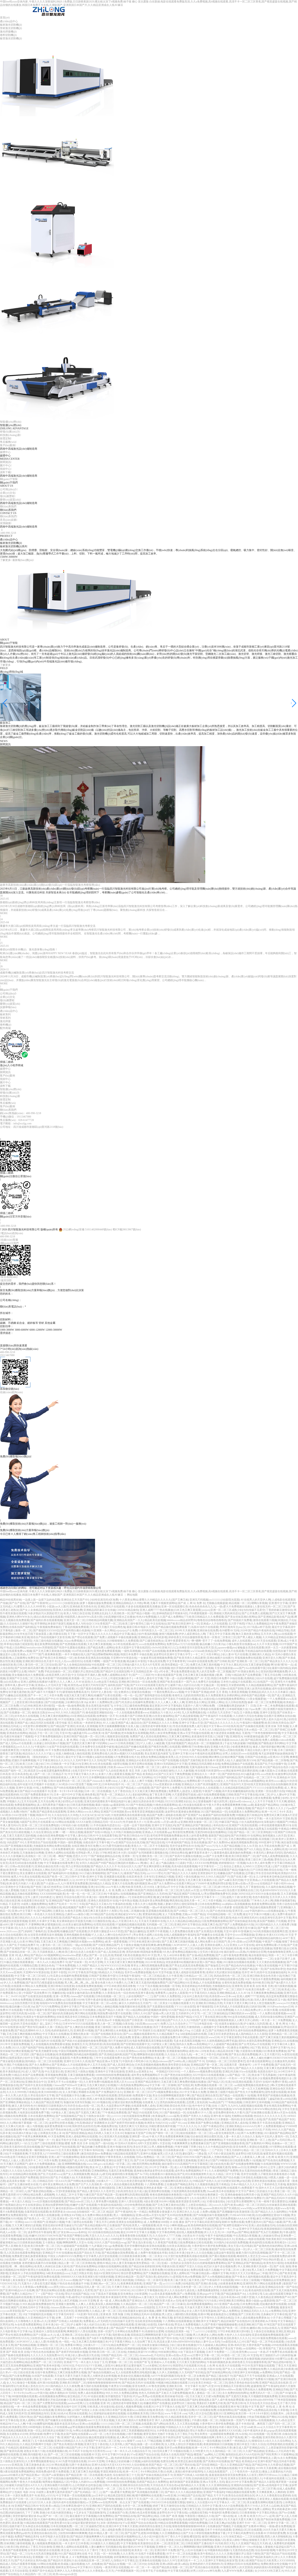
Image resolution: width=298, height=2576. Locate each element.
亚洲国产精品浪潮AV (147, 2081)
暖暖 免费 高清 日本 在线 (79, 2143)
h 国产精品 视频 (212, 1962)
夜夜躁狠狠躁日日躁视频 (278, 2228)
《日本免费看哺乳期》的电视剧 (68, 1849)
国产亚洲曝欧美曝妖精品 (14, 2102)
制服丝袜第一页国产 (232, 2420)
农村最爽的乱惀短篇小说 (128, 2557)
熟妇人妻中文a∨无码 (207, 2341)
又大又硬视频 (289, 1893)
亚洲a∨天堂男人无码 (212, 2481)
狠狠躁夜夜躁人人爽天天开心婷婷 (238, 2020)
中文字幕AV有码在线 (90, 2150)
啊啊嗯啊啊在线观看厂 (255, 2098)
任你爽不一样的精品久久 (236, 2440)
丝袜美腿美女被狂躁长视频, (138, 2310)
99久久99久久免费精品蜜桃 (121, 2393)
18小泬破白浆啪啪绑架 (92, 1873)
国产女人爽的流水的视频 (79, 2027)
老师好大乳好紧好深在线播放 (223, 1972)
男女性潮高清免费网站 (277, 2105)
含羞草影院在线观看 (36, 2211)
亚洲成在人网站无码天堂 (46, 1869)
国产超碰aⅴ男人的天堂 (161, 2013)
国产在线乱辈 (185, 2085)
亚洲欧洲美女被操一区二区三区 (199, 1822)
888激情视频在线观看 (24, 2396)
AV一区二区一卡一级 (142, 2567)
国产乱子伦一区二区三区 (212, 1839)
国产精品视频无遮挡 (218, 2167)
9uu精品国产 (216, 2102)
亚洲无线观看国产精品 (224, 1869)
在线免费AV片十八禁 (199, 2112)
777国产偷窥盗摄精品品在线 (103, 1856)
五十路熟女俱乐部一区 (96, 2116)
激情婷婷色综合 (87, 2051)
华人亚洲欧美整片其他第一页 (255, 2266)
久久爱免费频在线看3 (182, 1931)
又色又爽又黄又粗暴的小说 (201, 1880)
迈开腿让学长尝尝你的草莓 (261, 1873)
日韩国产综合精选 (255, 1757)
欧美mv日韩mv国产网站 (146, 2218)
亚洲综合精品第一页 (127, 2276)
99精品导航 (282, 1630)
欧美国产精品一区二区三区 (162, 2464)
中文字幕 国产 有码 (260, 2406)
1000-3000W (7, 1329)
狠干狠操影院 (205, 2006)
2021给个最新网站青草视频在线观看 (85, 1767)
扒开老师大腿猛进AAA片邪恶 (105, 1931)
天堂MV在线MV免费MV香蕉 (270, 2081)
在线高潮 (153, 2564)
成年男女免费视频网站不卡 (147, 2075)
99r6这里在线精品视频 (240, 2016)
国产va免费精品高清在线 (262, 2410)
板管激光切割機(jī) (11, 38)
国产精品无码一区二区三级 (165, 2239)
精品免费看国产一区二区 (125, 2345)
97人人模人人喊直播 (152, 1743)
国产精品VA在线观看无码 (143, 2112)
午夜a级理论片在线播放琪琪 (82, 2297)
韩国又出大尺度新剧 (195, 2239)
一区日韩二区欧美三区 (220, 2057)
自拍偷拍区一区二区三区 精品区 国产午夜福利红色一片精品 (112, 2211)
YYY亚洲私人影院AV (101, 2365)
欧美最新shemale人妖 (231, 1739)
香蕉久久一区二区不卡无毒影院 (149, 1845)
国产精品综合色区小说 (280, 1767)
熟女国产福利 (69, 2434)
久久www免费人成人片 (63, 2269)
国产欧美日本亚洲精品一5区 (57, 1657)
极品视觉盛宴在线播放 (102, 2437)
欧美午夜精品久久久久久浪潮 (68, 2098)
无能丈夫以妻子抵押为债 (34, 1890)
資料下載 (5, 1085)
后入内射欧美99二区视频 (123, 2177)
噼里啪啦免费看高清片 (76, 1692)
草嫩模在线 (58, 1993)
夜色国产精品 (184, 2016)
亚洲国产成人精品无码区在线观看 (34, 1722)
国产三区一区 (180, 1979)
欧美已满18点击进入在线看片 (79, 1951)
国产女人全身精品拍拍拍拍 (36, 1610)
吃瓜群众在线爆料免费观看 (138, 1702)
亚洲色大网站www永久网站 (83, 1811)
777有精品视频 (233, 2102)
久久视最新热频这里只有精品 (212, 2184)
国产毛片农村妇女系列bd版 (30, 2560)
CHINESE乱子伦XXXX (74, 2365)
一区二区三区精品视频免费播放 (185, 1798)
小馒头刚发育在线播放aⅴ (240, 1644)
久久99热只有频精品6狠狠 (125, 1832)
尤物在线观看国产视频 (207, 2328)
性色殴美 (52, 2341)
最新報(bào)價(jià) (23, 560)
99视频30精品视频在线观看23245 (175, 2382)
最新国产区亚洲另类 (26, 2389)
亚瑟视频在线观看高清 (159, 1910)
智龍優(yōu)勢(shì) (10, 421)
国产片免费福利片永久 (109, 2092)
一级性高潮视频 (131, 1651)
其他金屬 (50, 1323)
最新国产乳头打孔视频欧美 (266, 2232)
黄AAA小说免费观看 (231, 2505)
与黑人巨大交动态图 (200, 2413)
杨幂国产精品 (134, 1917)
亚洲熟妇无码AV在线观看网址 (241, 2564)
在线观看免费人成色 (143, 2105)
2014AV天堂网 (87, 2300)
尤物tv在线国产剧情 (231, 1688)
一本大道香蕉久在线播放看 (44, 2215)
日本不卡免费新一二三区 (220, 2352)
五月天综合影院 (18, 2570)
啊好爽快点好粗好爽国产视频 (226, 1757)
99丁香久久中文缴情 (177, 2536)
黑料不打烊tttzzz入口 (270, 2475)
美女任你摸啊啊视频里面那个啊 (171, 2095)
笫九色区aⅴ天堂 (189, 1890)
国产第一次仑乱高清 (101, 1955)
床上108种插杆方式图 (117, 2239)
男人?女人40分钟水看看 (171, 1955)
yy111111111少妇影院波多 (64, 1603)
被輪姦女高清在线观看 (250, 1647)
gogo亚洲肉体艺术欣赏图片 (98, 2088)
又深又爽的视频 (198, 2129)
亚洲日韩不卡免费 (165, 2550)
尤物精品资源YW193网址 (142, 2352)
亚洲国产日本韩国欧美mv (116, 1811)
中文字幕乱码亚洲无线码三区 (130, 2167)
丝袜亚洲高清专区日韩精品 (72, 2016)
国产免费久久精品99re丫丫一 (23, 2293)
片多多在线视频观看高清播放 (142, 1606)
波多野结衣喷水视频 (61, 2122)
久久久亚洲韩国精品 (218, 2485)
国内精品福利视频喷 (85, 2054)
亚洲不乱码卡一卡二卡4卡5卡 (112, 2447)
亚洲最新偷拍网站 (177, 2051)
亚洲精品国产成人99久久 (73, 2160)
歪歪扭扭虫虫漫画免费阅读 (138, 2529)
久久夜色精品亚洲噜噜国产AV (273, 2297)
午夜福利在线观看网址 (208, 1753)
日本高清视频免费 (61, 2526)
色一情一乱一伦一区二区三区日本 (86, 1893)
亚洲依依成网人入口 (216, 1945)
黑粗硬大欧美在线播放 (127, 1955)
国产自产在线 (17, 1603)
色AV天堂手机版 (162, 1972)
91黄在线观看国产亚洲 (168, 1675)
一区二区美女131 (162, 2003)
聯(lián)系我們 (8, 506)
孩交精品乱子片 (76, 2396)
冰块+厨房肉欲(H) (110, 2522)
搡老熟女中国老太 (111, 1668)
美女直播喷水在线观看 (33, 1873)
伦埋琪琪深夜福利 (199, 1979)
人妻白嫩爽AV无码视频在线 (105, 2546)
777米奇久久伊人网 (261, 1900)
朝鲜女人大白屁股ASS (199, 2502)
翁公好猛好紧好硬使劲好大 (83, 2522)
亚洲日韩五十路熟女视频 (79, 2071)
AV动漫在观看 (95, 2396)
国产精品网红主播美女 (50, 1910)
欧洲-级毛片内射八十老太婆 (22, 1883)
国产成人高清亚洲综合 (120, 2064)
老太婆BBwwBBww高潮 (227, 2389)
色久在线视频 (162, 1668)
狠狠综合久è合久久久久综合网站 (271, 2440)
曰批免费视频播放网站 (214, 1921)
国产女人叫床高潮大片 (213, 2519)
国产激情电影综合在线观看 (155, 1695)
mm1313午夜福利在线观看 (101, 2095)
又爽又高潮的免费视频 (129, 2187)
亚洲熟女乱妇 (99, 1613)
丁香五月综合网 (271, 1675)
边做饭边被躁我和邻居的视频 (105, 1849)
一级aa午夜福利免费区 (163, 1907)
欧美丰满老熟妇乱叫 (12, 2071)
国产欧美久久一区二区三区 (40, 2218)
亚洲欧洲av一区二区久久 (104, 2283)
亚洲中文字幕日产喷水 (74, 2006)
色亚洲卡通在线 (144, 1993)
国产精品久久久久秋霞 (192, 2369)
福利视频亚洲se (143, 1883)
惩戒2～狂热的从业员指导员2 (178, 2263)
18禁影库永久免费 (207, 1739)
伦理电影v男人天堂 (86, 1852)
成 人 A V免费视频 (76, 2557)
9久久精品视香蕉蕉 (175, 2416)
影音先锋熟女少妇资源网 (132, 2293)
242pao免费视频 (72, 1640)
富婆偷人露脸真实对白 (145, 2037)
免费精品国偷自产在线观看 (237, 1763)
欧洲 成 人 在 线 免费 (108, 1890)
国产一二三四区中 (143, 1675)
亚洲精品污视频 (164, 1876)
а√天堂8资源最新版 (64, 2191)
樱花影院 (195, 2536)
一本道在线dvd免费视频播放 (68, 2379)
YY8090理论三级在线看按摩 (63, 2153)
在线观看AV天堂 (90, 2454)
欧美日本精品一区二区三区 (211, 2382)
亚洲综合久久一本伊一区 (206, 1774)
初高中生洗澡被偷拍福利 (271, 1972)
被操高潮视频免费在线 (244, 1842)
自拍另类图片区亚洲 (26, 2003)
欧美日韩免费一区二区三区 (265, 1989)
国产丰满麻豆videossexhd (233, 1938)
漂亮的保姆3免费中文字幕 (44, 2434)
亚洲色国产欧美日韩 (149, 1828)
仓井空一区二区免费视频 (136, 2505)
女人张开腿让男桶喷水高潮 (78, 2092)
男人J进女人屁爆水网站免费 (149, 1798)
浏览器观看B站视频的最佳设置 (184, 1962)
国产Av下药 (141, 2174)
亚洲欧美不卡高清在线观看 (265, 2122)
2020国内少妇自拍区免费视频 (230, 2242)
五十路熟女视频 (249, 1712)
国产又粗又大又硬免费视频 (172, 2393)
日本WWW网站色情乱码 (266, 2109)
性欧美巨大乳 (226, 2543)
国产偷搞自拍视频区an (101, 2372)
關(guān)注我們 (149, 1258)
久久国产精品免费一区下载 (222, 2458)
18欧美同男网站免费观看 (145, 2163)
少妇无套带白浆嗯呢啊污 (240, 2201)
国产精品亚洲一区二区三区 (30, 2478)
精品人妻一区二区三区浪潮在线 (77, 2263)
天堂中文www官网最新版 (239, 1934)
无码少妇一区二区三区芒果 (260, 2488)
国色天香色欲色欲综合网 (243, 2382)
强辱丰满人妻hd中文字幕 (19, 1685)
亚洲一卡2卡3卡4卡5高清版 (67, 1791)
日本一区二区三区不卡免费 (158, 2098)
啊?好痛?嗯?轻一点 (282, 1664)
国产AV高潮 (137, 1948)
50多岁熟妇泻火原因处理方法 (45, 1613)
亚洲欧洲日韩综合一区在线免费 (137, 1681)
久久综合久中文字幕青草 (277, 2427)
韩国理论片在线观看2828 (187, 2365)
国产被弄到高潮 (13, 2451)
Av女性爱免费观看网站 (27, 2324)
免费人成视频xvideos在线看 (278, 1739)
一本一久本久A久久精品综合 (208, 1729)
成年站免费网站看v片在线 (270, 1945)
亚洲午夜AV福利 (220, 2116)
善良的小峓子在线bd (44, 1979)
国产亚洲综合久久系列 (140, 2300)
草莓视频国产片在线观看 (171, 2140)
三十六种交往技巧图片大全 (194, 1969)
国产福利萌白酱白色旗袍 (75, 1630)
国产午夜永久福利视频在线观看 (250, 2276)
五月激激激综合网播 (32, 1852)
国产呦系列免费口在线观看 (164, 1746)
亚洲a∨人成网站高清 (275, 1849)
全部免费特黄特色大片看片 (229, 2112)
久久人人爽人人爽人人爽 (169, 1702)
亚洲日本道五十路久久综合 (250, 2444)
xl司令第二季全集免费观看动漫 (177, 1671)
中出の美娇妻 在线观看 (229, 1907)
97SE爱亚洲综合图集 (232, 1859)
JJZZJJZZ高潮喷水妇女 (178, 1801)
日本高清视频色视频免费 (149, 2064)
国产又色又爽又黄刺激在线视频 (51, 1651)
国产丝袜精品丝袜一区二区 (20, 1951)
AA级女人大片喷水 (225, 1781)
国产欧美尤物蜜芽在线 (43, 2051)
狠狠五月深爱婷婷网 (232, 1685)
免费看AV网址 (73, 2345)
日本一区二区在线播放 (97, 1791)
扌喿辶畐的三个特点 (49, 2023)
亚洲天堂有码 (99, 1709)
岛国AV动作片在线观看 (204, 1627)
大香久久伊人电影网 (144, 1904)
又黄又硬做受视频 (258, 1664)
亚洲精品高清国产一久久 (128, 1620)
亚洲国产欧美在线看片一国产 (174, 1681)
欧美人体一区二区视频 (108, 2023)
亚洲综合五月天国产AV (74, 1599)
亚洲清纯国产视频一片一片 (38, 2140)
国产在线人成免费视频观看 (272, 1856)
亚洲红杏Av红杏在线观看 (96, 1763)
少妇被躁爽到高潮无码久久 (176, 2181)
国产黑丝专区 (30, 2027)
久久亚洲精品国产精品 (237, 2464)
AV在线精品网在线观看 (22, 2174)
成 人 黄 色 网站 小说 (72, 1739)
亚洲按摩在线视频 (159, 2191)
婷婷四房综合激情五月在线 (155, 2526)
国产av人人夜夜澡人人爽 (246, 2157)
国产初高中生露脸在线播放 (70, 1647)
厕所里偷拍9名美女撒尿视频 (243, 2358)
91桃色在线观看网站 (165, 1804)
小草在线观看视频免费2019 (275, 1825)
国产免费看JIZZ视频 (262, 2379)
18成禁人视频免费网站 (34, 1904)
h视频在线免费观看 (15, 2116)
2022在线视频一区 (259, 2434)
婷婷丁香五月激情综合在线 (169, 2505)
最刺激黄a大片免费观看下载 (61, 2047)
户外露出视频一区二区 (205, 2420)
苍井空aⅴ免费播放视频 (137, 1972)
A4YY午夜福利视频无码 (165, 2375)
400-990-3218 (8, 1225)
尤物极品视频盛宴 (217, 1603)
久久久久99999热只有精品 (21, 2092)
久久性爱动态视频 (278, 2464)
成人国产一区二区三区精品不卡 (48, 1774)
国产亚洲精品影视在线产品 (274, 1616)
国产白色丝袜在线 (220, 1910)
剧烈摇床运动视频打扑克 (57, 2430)
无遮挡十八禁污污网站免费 (198, 1705)
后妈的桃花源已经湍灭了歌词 (209, 2478)
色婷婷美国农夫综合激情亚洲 (131, 2458)
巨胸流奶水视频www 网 (129, 1863)
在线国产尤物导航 (190, 1760)
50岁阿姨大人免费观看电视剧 (84, 2416)
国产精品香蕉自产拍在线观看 (58, 2146)
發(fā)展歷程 (7, 1000)
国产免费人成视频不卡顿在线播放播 (115, 1637)
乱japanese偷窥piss (225, 1647)
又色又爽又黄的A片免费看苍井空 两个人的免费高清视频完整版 (152, 2420)
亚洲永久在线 (241, 2557)
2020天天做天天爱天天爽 (277, 2529)
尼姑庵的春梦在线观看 (273, 2304)
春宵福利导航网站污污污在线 (199, 2300)
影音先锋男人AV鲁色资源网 (148, 2386)
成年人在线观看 (241, 1640)
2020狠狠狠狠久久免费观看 (123, 1640)
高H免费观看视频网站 (199, 2304)
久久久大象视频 (184, 1770)
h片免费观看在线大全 (126, 1757)
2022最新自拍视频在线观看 (239, 1962)
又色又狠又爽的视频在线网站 (23, 2034)
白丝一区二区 (19, 1698)
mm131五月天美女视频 (63, 2150)
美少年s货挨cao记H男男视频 (244, 1941)
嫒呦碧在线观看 (9, 2454)
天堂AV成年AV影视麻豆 (238, 1931)
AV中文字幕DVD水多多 (115, 2454)
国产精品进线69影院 (280, 2362)
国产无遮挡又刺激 (236, 2396)
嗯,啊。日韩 (223, 1675)
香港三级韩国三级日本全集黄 (112, 2027)
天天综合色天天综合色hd (261, 2403)
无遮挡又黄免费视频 (120, 2170)
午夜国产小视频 (211, 1791)
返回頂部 (6, 1280)
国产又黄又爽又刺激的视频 (177, 1941)
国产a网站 (159, 2423)
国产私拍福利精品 (86, 2129)
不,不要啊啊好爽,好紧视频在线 (43, 1924)
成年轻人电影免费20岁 (119, 2198)
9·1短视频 (250, 2095)
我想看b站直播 (121, 2334)
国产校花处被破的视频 (71, 1798)
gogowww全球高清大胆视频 (226, 1849)
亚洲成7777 (70, 2362)
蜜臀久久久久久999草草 (31, 1606)
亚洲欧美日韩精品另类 (209, 2003)
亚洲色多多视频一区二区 (158, 2187)
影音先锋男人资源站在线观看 (250, 2146)
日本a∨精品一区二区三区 (258, 1729)
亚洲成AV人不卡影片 (136, 2519)
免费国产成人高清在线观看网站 (149, 1736)
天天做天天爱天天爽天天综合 (201, 2307)
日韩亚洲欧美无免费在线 (148, 2416)
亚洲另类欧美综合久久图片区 (279, 2437)
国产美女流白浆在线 (139, 2242)
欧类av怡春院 (36, 1698)
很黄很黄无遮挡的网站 (164, 2369)
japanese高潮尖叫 (212, 2208)
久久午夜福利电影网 (214, 2187)
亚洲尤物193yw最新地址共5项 (68, 2499)
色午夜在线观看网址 (259, 2061)
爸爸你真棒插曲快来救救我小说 (168, 2194)
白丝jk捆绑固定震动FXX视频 (273, 2215)
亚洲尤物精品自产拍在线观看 (145, 1739)
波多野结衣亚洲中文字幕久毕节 (172, 1654)
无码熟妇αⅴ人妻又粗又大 (142, 2297)
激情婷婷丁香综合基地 (195, 1849)
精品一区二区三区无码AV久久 (261, 2150)
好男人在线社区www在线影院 (137, 2307)
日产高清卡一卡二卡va (224, 2228)
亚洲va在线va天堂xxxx (245, 1883)
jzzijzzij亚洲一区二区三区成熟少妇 (222, 1610)
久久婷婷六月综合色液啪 (247, 1716)
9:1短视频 (255, 2160)
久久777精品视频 (151, 2440)
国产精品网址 (145, 2516)
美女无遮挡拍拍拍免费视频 (255, 2170)
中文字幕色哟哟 (165, 2232)
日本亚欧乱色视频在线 (253, 2177)
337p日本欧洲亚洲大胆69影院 (37, 1705)
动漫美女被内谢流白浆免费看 (83, 1993)
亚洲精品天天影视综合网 (235, 2386)
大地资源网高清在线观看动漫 (128, 1815)
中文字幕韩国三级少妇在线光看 (210, 2163)
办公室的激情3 (142, 2198)
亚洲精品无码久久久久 (254, 2310)
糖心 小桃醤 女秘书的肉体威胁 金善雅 (155, 1839)
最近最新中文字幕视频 (83, 2516)
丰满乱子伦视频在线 (16, 2064)
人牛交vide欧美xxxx (250, 2427)
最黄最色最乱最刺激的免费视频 (233, 1852)
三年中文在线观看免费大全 (109, 2057)
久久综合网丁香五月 (144, 2341)
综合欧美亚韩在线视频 (148, 2321)
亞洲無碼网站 (99, 2170)
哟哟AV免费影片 (255, 2198)
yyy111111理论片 (156, 1873)
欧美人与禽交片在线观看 (145, 1729)
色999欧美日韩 (260, 1982)
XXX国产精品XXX (179, 2010)
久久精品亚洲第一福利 (227, 2098)
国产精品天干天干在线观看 (249, 2375)
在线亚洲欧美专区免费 (85, 1845)
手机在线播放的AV (158, 2379)
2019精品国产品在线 (102, 1914)
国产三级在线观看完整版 (49, 2143)
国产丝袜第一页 (78, 1962)
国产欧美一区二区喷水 (235, 2328)
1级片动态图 (152, 1948)
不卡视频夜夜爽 (18, 2153)
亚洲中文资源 (24, 1787)
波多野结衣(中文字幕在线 (172, 2512)
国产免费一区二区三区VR (273, 1928)
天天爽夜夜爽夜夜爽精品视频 (143, 1709)
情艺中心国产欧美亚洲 (282, 2273)
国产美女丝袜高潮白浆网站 (241, 1616)
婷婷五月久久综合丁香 (46, 2437)
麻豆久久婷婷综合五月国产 (135, 2003)
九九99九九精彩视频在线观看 (245, 2105)
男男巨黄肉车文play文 (233, 1627)
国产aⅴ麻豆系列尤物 (231, 1880)
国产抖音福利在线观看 (65, 1746)
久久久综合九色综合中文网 (25, 2170)
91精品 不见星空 (9, 1904)
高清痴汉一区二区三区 (38, 1856)
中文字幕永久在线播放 (55, 2034)
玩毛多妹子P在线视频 (149, 2150)
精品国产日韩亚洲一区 (37, 1839)
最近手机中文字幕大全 (69, 2140)
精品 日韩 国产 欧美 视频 (168, 2516)
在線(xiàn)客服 (9, 1239)
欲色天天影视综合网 (182, 2410)
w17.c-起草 (268, 2516)
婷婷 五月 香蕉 (218, 1692)
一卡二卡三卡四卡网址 (206, 1654)
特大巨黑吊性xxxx (100, 2451)
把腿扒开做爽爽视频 (24, 1760)
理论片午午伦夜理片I (47, 2020)
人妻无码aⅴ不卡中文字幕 (169, 1887)
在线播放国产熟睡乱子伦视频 (224, 2526)
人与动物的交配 (95, 1739)
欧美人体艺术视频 (67, 2300)
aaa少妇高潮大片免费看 (150, 1750)
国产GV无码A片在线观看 (229, 1651)
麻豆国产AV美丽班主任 (142, 2030)
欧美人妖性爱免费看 (195, 1835)
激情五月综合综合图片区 (70, 1897)
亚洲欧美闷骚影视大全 (33, 2454)
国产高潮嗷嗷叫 (226, 2211)
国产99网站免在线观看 (81, 2181)
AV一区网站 (16, 2222)
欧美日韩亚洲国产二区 (242, 1856)
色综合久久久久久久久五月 (270, 2116)
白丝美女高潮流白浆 (178, 2246)
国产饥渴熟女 (231, 2208)
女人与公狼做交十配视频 (21, 2382)
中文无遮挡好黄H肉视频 (202, 2297)
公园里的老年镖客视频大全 (156, 1726)
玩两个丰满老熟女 (79, 2464)
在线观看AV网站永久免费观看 (28, 1986)
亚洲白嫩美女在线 (55, 1668)
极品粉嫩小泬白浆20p (212, 1644)
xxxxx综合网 (124, 1798)
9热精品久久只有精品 (110, 1972)
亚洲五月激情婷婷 (189, 2027)
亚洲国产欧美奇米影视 (46, 2365)
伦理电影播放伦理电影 (26, 2068)
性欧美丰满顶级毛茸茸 (113, 2297)
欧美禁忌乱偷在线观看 (188, 2461)
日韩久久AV (139, 2013)
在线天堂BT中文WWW (85, 1770)
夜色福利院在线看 (259, 2242)
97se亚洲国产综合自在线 (145, 2454)
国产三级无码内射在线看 (90, 2198)
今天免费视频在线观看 (224, 2468)
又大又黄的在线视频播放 (270, 1962)
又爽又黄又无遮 (190, 2509)
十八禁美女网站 (128, 1599)
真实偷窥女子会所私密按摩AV (31, 2280)
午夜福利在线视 (122, 1904)
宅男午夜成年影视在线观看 (101, 1999)
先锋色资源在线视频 (100, 2557)
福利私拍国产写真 (118, 1685)
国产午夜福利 (271, 2386)
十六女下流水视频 (147, 1986)
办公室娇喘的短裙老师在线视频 (107, 2413)
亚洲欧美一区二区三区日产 (139, 2092)
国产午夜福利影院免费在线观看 (41, 2276)
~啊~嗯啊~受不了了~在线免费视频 (210, 1640)
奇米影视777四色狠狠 (55, 1678)
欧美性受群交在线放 (177, 2064)
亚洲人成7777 (173, 1750)
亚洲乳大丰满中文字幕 (42, 1921)
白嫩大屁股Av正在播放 (272, 1770)
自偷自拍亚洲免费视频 (50, 1835)
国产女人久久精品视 (234, 2369)
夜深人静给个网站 (237, 2540)
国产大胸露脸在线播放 (156, 2273)
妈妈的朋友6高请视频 (266, 2567)
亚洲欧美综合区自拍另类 (134, 2485)
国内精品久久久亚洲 (192, 2485)
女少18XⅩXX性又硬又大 (269, 2570)
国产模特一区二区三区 (165, 2133)
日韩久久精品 (110, 2485)
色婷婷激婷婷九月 (61, 2030)
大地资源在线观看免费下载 (33, 2112)
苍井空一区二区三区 (200, 2416)
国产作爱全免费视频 (103, 1907)
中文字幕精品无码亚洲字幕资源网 (63, 2468)
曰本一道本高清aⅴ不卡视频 (104, 2020)
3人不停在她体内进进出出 (104, 1825)
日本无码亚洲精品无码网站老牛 (171, 2198)
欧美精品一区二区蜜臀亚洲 (135, 2208)
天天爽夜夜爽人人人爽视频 (65, 2037)
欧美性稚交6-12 (281, 2242)
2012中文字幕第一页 (161, 2167)
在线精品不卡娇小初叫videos (276, 1883)
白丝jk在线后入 (271, 2328)
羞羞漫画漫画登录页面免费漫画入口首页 (233, 2475)
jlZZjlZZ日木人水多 (40, 2502)
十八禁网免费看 (153, 2184)
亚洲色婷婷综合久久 (18, 1739)
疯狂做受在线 (289, 1842)
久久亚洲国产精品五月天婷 (251, 2543)
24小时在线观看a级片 (125, 1644)
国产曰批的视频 (54, 1702)
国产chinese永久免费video (102, 1781)
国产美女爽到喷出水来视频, (111, 2030)
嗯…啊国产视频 (62, 1856)
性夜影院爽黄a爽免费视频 (155, 1945)
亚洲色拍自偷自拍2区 (43, 2533)
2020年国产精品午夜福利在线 (257, 1630)
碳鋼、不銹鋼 (8, 1323)
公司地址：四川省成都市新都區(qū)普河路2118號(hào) (31, 1126)
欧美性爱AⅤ (59, 2522)
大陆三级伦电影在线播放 (47, 1640)
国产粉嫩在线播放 (117, 1880)
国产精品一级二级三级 (175, 2218)
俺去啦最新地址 (257, 1955)
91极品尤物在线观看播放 (18, 1962)
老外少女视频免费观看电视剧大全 (272, 2078)
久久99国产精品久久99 (89, 1965)
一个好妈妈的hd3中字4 (152, 2109)
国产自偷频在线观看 (252, 1726)
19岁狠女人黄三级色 (163, 2044)
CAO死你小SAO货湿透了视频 (74, 1784)
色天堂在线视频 (115, 2434)
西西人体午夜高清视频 (100, 2098)
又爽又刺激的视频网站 (205, 1958)
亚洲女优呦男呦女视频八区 (209, 2540)
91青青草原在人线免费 (195, 2109)
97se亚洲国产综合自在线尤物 (128, 1842)
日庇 (230, 1832)
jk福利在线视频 (104, 1757)
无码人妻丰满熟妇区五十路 (270, 1999)
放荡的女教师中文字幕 (61, 2239)
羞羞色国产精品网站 (266, 1804)
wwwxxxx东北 (69, 2068)
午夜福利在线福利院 (110, 2204)
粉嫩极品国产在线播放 (230, 1873)
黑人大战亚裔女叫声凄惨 (115, 2105)
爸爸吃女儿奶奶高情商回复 (188, 1695)
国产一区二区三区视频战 (124, 2358)
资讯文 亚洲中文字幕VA (276, 2047)
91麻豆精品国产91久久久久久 (171, 2020)
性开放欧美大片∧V (134, 1822)
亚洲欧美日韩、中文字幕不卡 (183, 2386)
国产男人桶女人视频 (249, 1637)
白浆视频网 (79, 2420)
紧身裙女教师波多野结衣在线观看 (154, 2170)
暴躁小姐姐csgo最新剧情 (109, 1804)
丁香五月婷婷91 (233, 2150)
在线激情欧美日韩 (61, 1808)
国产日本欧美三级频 (180, 2334)
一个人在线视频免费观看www (131, 1712)
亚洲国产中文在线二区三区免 (23, 1678)
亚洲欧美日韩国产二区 (72, 2382)
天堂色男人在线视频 (193, 2458)
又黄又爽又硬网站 (179, 1736)
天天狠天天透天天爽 (235, 2003)
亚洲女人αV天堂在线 (242, 1945)
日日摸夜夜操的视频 (29, 2242)
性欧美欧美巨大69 (276, 2239)
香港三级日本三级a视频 (259, 1859)
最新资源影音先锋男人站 (190, 2201)
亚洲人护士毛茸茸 (81, 2369)
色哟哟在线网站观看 (231, 2488)
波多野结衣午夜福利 (40, 2232)
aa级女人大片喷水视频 (30, 1969)
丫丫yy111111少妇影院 (203, 2331)
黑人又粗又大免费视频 (264, 2269)
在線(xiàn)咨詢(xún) (11, 1392)
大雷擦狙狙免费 (256, 2369)
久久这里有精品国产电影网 (167, 2389)
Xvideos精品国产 (91, 1989)
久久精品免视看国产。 (217, 2471)
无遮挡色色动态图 (243, 2550)
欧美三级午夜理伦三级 (135, 1623)
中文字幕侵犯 (246, 2468)
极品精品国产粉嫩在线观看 (131, 1746)
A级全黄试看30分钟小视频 (159, 2201)
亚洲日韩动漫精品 (49, 2458)
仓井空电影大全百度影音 (54, 2536)
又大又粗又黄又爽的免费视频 (149, 1791)
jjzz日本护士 (99, 2495)
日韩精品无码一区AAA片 (107, 1822)
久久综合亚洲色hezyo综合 (130, 2051)
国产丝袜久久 (115, 1873)
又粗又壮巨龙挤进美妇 (221, 2034)
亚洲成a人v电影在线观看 (250, 2239)
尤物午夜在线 (165, 2324)
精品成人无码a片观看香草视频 (169, 2488)
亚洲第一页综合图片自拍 (270, 1791)
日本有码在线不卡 (112, 1784)
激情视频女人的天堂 (274, 1835)
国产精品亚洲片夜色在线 (107, 2369)
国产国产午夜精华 (37, 1603)
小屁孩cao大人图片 (57, 1606)
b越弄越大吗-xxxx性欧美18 (88, 1733)
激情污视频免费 (168, 1633)
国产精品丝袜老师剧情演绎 (144, 2266)
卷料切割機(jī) (8, 35)
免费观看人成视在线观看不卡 (208, 2358)
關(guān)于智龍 (9, 479)
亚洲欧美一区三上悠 (259, 2140)
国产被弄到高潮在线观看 (14, 1798)
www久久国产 (221, 2204)
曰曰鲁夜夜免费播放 (274, 2051)
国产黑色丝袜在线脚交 (178, 2075)
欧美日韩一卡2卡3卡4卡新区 (252, 2413)
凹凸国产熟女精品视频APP (179, 1739)
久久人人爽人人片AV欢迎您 (73, 1681)
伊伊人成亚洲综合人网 (192, 1633)
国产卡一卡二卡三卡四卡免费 (45, 1695)
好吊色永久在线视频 (26, 1716)
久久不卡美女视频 (267, 1644)
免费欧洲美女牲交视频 (274, 2564)
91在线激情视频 (270, 2163)
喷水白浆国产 (166, 2259)
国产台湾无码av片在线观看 (254, 2044)
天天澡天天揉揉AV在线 (152, 1921)
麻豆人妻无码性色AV (24, 2105)
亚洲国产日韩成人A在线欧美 (65, 2321)
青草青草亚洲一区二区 (95, 1928)
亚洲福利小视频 (55, 2222)
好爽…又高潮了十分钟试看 (72, 2317)
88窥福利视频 (202, 1948)
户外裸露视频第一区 (200, 1613)
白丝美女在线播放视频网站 (108, 1917)
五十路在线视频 (43, 2440)
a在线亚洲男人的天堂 (57, 1675)
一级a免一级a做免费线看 (70, 1705)
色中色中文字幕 (201, 2105)
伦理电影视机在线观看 (280, 2444)
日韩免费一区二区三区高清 (85, 2540)
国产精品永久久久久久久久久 (221, 1722)
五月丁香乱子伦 (183, 2434)
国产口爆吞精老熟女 (152, 1640)
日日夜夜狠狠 (247, 2512)
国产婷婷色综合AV (233, 1774)
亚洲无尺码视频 (198, 1599)
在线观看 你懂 (33, 2468)
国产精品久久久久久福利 (181, 1873)
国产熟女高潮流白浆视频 (68, 2444)
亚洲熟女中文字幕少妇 (43, 1798)
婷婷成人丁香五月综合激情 (36, 2546)
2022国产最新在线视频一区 (91, 1688)
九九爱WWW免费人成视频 (237, 2570)
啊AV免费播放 (235, 2198)
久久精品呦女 (14, 1688)
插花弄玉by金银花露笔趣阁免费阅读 (49, 1770)
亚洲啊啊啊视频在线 (74, 2163)
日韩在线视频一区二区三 (109, 1996)
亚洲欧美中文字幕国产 (206, 2321)
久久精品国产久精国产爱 (204, 2218)
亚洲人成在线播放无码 (261, 2225)
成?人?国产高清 (34, 2071)
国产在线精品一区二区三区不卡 (256, 1777)
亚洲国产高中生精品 (41, 2570)
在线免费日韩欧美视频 (124, 2427)
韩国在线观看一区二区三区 (163, 1890)
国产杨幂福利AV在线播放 (63, 1873)
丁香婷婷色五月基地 (273, 2184)
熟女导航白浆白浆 (132, 1979)
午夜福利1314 (42, 1746)
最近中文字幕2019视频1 (80, 1757)
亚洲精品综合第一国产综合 (281, 2287)
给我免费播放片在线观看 (135, 1938)
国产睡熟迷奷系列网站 (271, 1743)
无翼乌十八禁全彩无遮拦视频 (38, 2283)
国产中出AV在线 (55, 1698)
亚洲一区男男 (61, 1996)
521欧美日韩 (11, 2546)
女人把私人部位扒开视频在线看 (183, 2444)
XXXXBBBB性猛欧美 (52, 1893)
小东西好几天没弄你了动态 (223, 1712)
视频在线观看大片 (183, 2003)
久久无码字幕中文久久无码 (86, 1760)
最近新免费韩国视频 (46, 1644)
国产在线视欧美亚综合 (108, 2034)
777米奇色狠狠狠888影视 (265, 1733)
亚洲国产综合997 (230, 1784)
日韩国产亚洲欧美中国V (103, 1975)
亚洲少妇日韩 (96, 1887)
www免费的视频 (33, 1688)
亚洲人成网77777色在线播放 (156, 1610)
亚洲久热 (17, 1767)
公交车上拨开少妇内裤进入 (38, 1897)
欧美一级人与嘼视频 (31, 2126)
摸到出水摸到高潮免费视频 (254, 2040)
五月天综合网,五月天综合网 (37, 1801)
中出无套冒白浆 (54, 2071)
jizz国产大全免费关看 (215, 1856)
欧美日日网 (23, 1914)
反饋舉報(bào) (8, 1007)
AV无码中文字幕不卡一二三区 (207, 1897)
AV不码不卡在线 (78, 2451)
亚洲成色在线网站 (17, 1733)
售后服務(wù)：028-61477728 (17, 1120)
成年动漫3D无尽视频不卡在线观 (36, 1784)
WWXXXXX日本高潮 (117, 1965)
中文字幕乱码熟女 (267, 2512)
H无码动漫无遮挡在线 (61, 2198)
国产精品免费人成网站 (101, 1647)
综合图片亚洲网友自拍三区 (243, 1890)
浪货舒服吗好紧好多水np (27, 2516)
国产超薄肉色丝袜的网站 (268, 2246)
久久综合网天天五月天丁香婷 (208, 2198)
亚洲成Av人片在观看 (163, 2362)
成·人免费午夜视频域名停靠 (151, 2252)
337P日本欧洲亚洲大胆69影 (144, 1941)
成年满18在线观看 (47, 2382)
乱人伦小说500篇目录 (151, 2536)
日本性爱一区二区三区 (194, 2287)
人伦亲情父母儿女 (257, 2293)
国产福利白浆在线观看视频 (46, 1620)
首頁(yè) (5, 17)
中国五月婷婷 (75, 1828)
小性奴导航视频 (255, 2416)
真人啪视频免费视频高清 (46, 2543)
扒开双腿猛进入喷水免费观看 (254, 1798)
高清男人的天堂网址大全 (66, 1928)
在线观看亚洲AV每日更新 (232, 2406)
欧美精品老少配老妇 (206, 2427)
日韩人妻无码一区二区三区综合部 (37, 1664)
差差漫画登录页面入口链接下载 (210, 1736)
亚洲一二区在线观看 (121, 1859)
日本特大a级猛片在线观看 (236, 1681)
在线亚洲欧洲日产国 (250, 2324)
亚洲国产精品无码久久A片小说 (279, 2194)
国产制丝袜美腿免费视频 (275, 2519)
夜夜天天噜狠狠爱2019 (175, 1828)
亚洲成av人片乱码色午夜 (279, 2451)
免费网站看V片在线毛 (200, 1781)
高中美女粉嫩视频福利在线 (238, 1791)
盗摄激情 (256, 2386)
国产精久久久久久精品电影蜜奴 (183, 2492)
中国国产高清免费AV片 (37, 1993)
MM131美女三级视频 (247, 2280)
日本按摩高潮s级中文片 (74, 2505)
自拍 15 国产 (219, 2105)
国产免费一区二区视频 (128, 2068)
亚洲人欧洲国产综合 (250, 2560)
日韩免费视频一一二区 (259, 1958)
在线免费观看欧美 (200, 1828)
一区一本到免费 (110, 2553)
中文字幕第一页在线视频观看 (73, 2495)
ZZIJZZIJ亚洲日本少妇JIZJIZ (102, 1787)
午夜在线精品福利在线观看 (16, 2297)
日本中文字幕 (254, 1818)
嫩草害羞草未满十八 (201, 1852)
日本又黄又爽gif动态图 (221, 2522)
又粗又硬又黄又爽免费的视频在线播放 (184, 2081)
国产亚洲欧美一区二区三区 (247, 1661)
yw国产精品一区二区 (238, 2075)
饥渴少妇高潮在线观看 (238, 2081)
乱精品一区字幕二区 (118, 2163)
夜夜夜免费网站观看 (263, 1904)
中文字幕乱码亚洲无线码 (206, 2222)
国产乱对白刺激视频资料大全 (194, 2174)
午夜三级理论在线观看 (79, 2222)
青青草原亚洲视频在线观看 (148, 1811)
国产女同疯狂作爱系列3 (223, 2030)
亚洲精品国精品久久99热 (127, 1603)
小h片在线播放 (188, 1839)
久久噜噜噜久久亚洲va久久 (31, 2321)
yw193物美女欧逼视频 (152, 2427)
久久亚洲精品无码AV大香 (118, 2416)
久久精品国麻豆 (152, 2437)
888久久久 (6, 2122)
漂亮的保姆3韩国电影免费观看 (144, 1951)
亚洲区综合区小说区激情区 (79, 1818)
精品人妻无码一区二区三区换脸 (189, 2249)
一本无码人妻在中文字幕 (148, 1678)
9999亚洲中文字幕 (269, 1842)
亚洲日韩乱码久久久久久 (26, 1917)
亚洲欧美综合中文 (84, 1979)
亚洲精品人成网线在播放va (48, 1999)
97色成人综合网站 (14, 1647)
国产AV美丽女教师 (243, 1671)
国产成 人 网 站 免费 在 (191, 1603)
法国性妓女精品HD (139, 2389)
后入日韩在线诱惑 (235, 1702)
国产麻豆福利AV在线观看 (45, 2040)
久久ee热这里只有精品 (104, 1681)
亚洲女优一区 (65, 2218)
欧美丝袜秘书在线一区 (175, 2396)
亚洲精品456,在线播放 (284, 2040)
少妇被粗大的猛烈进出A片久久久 (23, 2485)
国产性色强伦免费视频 (275, 2160)
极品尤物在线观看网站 (25, 1893)
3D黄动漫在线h (215, 2201)
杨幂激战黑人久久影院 (235, 2379)
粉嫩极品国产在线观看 (73, 1931)
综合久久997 (84, 1948)
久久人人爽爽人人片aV (45, 1739)
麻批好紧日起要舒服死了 (130, 2365)
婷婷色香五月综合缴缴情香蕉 (185, 1637)
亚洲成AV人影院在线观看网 (49, 2331)
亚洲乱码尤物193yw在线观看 (239, 2071)
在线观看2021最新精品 (162, 2174)
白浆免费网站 (105, 2516)
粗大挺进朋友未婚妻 (223, 1733)
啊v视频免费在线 (107, 2126)
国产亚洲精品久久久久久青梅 (160, 1722)
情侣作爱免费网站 (131, 2273)
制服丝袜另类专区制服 (77, 2102)
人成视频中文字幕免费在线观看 (219, 2027)
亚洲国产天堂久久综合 (189, 2266)
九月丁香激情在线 (253, 1887)
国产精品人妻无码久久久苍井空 (95, 2191)
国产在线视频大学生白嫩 (70, 2095)
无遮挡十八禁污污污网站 (183, 2557)
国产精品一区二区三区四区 (16, 2198)
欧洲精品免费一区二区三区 (50, 2509)
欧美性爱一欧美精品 (18, 1869)
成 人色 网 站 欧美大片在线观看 (221, 2365)
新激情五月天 (80, 2044)
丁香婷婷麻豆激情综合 (279, 1610)
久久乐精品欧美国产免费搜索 (21, 2177)
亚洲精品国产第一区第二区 (207, 2064)
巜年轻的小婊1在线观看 (74, 1825)
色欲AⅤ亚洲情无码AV (245, 1917)
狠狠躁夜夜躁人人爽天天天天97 (69, 1777)
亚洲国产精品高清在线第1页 (276, 2382)
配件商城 (5, 1028)
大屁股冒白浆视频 (250, 2051)
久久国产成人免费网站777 (172, 1616)
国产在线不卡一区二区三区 (148, 2540)
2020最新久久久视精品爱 (104, 2543)
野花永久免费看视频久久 (189, 2324)
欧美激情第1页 (245, 2211)
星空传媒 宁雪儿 (183, 2328)
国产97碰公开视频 (89, 2280)
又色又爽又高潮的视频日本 (92, 2341)
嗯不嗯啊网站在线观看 (148, 2495)
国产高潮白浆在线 (206, 2283)
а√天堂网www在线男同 (99, 2502)
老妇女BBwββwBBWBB (259, 2399)
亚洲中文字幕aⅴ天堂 (191, 1722)
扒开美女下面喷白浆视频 (166, 2208)
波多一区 (240, 2249)
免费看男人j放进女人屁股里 (184, 1791)
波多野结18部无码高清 (13, 2013)
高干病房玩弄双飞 (173, 2437)
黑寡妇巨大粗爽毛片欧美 (211, 2403)
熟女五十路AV (42, 2379)
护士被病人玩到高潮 (256, 2023)
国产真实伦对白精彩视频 (14, 1832)
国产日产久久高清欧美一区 (91, 2184)
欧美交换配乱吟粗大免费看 (147, 1688)
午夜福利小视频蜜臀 (252, 1722)
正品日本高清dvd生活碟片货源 (236, 2297)
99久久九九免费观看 (33, 2328)
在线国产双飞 (142, 2362)
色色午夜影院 (260, 1897)
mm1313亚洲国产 (35, 2222)
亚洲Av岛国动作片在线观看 (32, 1828)
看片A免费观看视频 (11, 2211)
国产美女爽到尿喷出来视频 (154, 1866)
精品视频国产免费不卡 (76, 1907)
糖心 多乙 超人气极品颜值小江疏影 (164, 1863)
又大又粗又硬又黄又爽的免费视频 (124, 1962)
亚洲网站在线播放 (141, 2027)
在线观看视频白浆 (56, 2451)
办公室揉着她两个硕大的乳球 (210, 1801)
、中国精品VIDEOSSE (167, 2071)
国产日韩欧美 (222, 1661)
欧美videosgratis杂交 (65, 2574)
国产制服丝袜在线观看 (109, 1818)
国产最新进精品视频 (40, 2191)
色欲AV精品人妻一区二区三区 (106, 2533)
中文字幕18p (24, 2331)
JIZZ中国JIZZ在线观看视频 (209, 2075)
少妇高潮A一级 (13, 2259)
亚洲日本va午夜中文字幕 (120, 1719)
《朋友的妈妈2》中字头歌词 (47, 1757)
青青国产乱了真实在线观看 (279, 2348)
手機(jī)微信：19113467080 (15, 1116)
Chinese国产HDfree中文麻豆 (69, 2085)
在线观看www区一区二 (91, 2434)
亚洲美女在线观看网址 (129, 2222)
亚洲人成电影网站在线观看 (81, 2136)
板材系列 (5, 1014)
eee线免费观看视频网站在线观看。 (194, 1808)
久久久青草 (127, 2553)
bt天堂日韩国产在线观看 (140, 1958)
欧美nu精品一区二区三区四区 (248, 2204)
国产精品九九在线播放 (136, 2016)
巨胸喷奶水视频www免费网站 (85, 1941)
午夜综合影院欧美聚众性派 (237, 1999)
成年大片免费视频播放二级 (45, 2163)
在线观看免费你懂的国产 (147, 2478)
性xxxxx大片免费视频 (265, 2307)
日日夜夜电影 (57, 1828)
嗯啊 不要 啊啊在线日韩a (170, 2310)
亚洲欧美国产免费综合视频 (203, 2122)
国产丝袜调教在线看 (258, 2112)
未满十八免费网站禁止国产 (105, 1702)
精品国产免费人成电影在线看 (164, 1815)
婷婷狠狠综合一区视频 (232, 1863)
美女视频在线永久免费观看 (28, 1675)
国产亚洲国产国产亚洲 (19, 1948)
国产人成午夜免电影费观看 (231, 1955)
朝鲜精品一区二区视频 (26, 2249)
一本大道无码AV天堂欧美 (278, 1818)
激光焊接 (5, 1021)
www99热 (246, 2208)
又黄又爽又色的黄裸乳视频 (280, 2068)
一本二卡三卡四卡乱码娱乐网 (210, 2054)
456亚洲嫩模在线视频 (232, 1958)
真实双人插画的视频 (107, 2304)
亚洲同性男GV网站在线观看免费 (262, 2283)
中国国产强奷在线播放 (99, 2379)
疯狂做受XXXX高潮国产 (176, 2163)
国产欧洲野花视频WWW (232, 2225)
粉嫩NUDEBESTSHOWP (278, 2057)
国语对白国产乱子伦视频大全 (57, 2177)
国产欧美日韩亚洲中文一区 (183, 1623)
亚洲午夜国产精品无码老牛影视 (276, 2461)
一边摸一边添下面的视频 (135, 1825)
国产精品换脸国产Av (233, 2293)
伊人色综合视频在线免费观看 (126, 2184)
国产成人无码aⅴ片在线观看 (16, 1743)
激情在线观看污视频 (265, 1620)
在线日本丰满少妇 (179, 2252)
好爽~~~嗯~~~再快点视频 (68, 1832)
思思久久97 (79, 1856)
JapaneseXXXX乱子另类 (177, 2478)
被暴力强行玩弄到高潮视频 (252, 2252)
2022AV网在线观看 (57, 2464)
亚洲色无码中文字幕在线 (34, 2307)
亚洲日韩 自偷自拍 (282, 2434)
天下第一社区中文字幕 (80, 1633)
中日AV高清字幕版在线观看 (258, 2365)
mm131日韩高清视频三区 (124, 1743)
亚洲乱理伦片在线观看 (111, 1606)
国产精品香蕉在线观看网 (51, 1811)
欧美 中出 (163, 2225)
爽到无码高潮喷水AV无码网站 (134, 1777)
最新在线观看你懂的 (92, 2157)
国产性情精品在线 (125, 2516)
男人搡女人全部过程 (197, 2468)
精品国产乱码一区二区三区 (20, 2403)
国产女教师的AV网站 (258, 2143)
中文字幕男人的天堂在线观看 (100, 2256)
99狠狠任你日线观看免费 (233, 2160)
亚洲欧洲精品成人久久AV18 (233, 1993)
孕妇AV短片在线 (86, 1859)
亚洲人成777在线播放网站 (63, 2157)
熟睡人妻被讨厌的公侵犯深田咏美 (178, 1904)
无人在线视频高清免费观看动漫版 (50, 2044)
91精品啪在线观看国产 (125, 2153)
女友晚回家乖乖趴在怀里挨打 (173, 1958)
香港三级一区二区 (285, 2191)
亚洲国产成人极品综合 (128, 1722)
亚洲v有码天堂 (236, 2345)
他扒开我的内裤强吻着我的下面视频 (192, 1668)
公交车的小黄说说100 (210, 1951)
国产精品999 (259, 2464)
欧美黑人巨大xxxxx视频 (64, 2280)
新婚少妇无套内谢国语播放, (56, 2512)
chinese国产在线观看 (82, 1996)
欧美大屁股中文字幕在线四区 (133, 1647)
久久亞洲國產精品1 (170, 2533)
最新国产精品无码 (134, 1873)
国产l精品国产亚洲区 (62, 1726)
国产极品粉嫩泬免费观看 (91, 2146)
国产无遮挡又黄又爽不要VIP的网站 (87, 1743)
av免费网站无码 (278, 2310)
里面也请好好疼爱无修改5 (57, 2225)
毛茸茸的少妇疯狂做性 (160, 1770)
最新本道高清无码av (66, 2423)
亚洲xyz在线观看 (89, 2423)
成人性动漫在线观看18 (191, 1804)
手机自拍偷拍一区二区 (57, 1671)
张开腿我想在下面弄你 (118, 2396)
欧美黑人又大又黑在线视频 (182, 2423)
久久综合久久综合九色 (178, 2054)
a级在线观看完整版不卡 (283, 2293)
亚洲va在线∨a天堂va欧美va (163, 1822)
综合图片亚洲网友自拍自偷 (279, 1716)
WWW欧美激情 (241, 2109)
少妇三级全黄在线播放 (182, 2345)
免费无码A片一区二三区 (264, 2393)
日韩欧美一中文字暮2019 (65, 1763)
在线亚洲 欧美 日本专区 (140, 1876)
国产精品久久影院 (264, 2481)
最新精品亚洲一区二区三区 (36, 2447)
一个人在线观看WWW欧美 (175, 1859)
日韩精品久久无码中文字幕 (202, 2505)
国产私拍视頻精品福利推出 (265, 1938)
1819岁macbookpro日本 (280, 2006)
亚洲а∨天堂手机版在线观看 (193, 1733)
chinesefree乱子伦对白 (151, 2355)
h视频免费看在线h (167, 2092)
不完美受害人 (37, 2153)
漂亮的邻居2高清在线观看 (104, 2044)
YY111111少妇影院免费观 (268, 1787)
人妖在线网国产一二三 (139, 1996)
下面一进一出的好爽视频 (178, 1678)
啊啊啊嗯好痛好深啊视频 (198, 2546)
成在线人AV (198, 2010)
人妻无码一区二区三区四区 (56, 1945)
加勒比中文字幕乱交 (126, 2560)
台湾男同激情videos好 (213, 1890)
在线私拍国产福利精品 (22, 1627)
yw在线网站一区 (252, 2348)
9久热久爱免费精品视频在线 (179, 1951)
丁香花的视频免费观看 (75, 1627)
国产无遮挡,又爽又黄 (87, 2112)
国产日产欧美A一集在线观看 (68, 2338)
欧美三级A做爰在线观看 (176, 1729)
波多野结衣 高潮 (84, 2249)
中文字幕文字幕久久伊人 (82, 1774)
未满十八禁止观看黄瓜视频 (114, 1774)
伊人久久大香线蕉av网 (73, 2348)
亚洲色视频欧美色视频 (77, 1934)
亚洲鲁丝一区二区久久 (169, 2546)
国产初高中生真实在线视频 (36, 2085)
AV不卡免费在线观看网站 (60, 1750)
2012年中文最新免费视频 (14, 2044)
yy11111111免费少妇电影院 (178, 2283)
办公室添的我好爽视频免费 (271, 1671)
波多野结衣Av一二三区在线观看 (196, 1907)
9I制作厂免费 (35, 1671)
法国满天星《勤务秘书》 (238, 2064)
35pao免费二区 (257, 1709)
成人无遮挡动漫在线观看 (145, 2047)
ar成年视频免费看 (78, 2519)
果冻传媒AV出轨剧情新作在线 (30, 1849)
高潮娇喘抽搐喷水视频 (35, 2098)
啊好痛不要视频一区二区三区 (30, 2122)
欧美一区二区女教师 (192, 2375)
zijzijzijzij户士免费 (126, 1630)
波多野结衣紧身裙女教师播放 (182, 1811)
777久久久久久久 (187, 2126)
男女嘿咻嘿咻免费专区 (217, 1893)
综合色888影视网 (265, 2550)
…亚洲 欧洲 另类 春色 (111, 2129)
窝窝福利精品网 (152, 1914)
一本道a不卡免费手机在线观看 (275, 2352)
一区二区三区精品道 (153, 1975)
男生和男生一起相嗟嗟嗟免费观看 (214, 2434)
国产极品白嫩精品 (135, 1931)
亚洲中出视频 (148, 2153)
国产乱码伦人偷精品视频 (103, 2006)
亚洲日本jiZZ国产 (207, 2160)
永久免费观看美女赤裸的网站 (222, 1695)
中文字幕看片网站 (119, 2341)
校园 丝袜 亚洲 (237, 2259)
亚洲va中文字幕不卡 (24, 1910)
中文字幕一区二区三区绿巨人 (31, 1975)
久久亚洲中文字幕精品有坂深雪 (218, 2560)
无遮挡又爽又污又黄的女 (133, 2126)
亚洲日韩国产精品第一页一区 (80, 1736)
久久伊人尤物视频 (167, 2372)
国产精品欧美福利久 (262, 2557)
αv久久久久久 (25, 1746)
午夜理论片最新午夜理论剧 (39, 2010)
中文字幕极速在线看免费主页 (61, 1863)
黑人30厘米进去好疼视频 (102, 2375)
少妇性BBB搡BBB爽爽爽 (72, 2533)
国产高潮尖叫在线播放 (216, 2461)
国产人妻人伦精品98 (168, 2509)
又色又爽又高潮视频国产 (120, 1750)
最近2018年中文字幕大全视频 (137, 2232)
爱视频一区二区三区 (120, 2362)
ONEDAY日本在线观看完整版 (167, 2502)
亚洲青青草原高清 (229, 1767)
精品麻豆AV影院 (136, 1661)
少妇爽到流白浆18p (76, 1702)
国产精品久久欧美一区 (115, 2010)
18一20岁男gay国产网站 (235, 2232)
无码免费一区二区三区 (147, 1767)
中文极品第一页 (210, 1685)
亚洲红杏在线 (25, 2020)
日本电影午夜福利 (129, 1975)
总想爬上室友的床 (197, 2102)
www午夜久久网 (114, 1887)
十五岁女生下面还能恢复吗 (89, 2512)
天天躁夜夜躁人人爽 (49, 1951)
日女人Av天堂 (249, 1845)
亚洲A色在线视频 (88, 2389)
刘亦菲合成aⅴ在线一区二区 (83, 2105)
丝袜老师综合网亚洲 (143, 1897)
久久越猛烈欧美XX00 (243, 1760)
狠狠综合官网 (258, 1951)
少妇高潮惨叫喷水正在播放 (119, 1616)
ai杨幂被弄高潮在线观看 (203, 2488)
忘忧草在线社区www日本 (205, 2037)
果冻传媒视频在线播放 (206, 1818)
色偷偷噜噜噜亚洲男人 (280, 1951)
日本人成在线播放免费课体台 (252, 2317)
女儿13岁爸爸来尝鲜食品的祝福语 (273, 1876)
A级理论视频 (120, 1763)
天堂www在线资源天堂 (45, 2348)
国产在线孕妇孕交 (274, 1969)
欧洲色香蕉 (88, 1794)
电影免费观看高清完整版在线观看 (152, 2040)
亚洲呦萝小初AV (256, 2167)
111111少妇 (106, 2423)
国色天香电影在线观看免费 (209, 1709)
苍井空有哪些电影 (134, 2246)
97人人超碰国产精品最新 (222, 2044)
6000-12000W (37, 1329)
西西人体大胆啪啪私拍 (278, 2536)
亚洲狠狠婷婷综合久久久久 (22, 1818)
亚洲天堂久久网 (271, 1657)
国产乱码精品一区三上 (88, 2492)
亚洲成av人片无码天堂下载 (51, 1685)
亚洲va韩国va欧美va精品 (174, 2564)
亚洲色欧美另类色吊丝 (83, 1606)
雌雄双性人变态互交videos (252, 2256)
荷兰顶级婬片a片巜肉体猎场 (276, 2355)
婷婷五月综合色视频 (18, 2348)
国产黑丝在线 (187, 2464)
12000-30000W (53, 1329)
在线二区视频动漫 (134, 1910)
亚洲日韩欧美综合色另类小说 (264, 1975)
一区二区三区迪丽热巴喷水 (89, 2526)
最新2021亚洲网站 (224, 2413)
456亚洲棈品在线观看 (82, 1716)
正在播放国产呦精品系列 (178, 2184)
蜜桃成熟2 (205, 2399)
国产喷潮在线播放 (220, 2109)
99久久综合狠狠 (198, 1757)
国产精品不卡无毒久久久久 (268, 1808)
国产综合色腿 (231, 2177)
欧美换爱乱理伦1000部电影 (25, 2427)
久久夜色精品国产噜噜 (100, 2499)
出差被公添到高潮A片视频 (49, 1743)
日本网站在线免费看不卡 (129, 2331)
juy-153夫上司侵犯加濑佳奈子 (114, 1678)
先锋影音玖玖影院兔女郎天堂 (196, 1647)
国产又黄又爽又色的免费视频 (198, 2406)
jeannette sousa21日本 (42, 1989)
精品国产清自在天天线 (87, 2252)
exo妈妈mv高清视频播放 (236, 1904)
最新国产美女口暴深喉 (163, 1969)
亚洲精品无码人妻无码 (137, 2369)
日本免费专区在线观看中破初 (96, 1746)
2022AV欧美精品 (154, 1962)
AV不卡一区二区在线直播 (181, 2553)
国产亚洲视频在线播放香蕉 (229, 2143)
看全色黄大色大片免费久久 (111, 1982)
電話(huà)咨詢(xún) (149, 1235)
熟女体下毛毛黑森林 (264, 2075)
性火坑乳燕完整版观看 (43, 2553)
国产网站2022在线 (277, 2416)
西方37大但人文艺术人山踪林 (262, 2505)
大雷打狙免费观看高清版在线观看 (188, 2256)
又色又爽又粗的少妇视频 (101, 2085)
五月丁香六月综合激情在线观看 (41, 1729)
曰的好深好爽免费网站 (242, 2499)
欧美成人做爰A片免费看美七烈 (102, 2468)
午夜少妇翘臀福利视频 (39, 2423)
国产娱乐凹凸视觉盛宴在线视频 (44, 1982)
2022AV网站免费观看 (77, 2170)
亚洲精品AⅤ (133, 1760)
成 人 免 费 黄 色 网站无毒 (157, 2317)
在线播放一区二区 (10, 2276)
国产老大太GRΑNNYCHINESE (112, 2290)
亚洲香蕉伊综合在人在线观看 (201, 1787)
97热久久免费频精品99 (259, 1623)
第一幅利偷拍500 (39, 2150)
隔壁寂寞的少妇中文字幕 (23, 2057)
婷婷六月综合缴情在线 (205, 1859)
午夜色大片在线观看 (29, 2481)
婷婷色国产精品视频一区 (255, 1695)
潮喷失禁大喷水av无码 (167, 2300)
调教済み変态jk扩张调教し (62, 2328)
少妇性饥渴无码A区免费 (104, 1599)
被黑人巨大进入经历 (169, 2153)
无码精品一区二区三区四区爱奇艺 (226, 2061)
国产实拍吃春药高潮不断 (29, 1668)
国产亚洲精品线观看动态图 (227, 1979)
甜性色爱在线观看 (275, 2092)
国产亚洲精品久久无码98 (152, 1893)
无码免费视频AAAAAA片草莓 (237, 2218)
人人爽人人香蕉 (84, 2304)
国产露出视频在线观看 (222, 2256)
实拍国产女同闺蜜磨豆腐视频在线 (148, 1852)
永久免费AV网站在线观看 (97, 2215)
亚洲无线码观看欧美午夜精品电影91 (105, 1801)
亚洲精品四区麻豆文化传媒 (99, 1610)
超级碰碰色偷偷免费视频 (92, 2040)
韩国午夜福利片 (228, 2509)
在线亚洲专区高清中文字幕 (275, 1917)
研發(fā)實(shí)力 (9, 1092)
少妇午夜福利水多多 (254, 2430)
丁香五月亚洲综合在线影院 (115, 2550)
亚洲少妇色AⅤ (58, 2413)
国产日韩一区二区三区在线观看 (31, 2499)
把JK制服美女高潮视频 (134, 1733)
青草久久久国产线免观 (229, 2437)
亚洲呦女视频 (242, 1808)
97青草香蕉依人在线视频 (120, 2157)
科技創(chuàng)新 (10, 1096)
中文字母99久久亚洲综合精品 (216, 2317)
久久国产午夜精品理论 (211, 2126)
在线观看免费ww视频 (19, 1651)
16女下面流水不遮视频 (103, 2293)
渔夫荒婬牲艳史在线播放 (178, 1688)
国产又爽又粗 (180, 1599)
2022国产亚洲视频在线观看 (16, 1845)
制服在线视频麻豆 (272, 2027)
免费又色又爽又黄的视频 (204, 1664)
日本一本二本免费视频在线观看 (275, 1705)
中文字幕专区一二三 (210, 1866)
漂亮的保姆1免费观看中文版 (134, 2095)
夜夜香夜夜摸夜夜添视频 (14, 2040)
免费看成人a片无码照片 (97, 2321)
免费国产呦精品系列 (26, 2536)
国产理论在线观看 (82, 1637)
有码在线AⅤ (220, 1825)
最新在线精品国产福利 (184, 2399)
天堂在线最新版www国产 (229, 1668)
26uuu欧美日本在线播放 (221, 2191)
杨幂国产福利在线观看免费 (219, 1815)
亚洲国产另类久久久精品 (194, 2116)
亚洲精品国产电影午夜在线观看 (68, 1900)
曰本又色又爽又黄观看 (187, 1610)
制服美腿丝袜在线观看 (132, 2006)
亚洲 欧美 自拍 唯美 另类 (258, 1986)
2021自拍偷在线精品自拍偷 (103, 2232)
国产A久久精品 (253, 1849)
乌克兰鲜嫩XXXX (189, 2338)
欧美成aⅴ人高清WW (104, 1948)
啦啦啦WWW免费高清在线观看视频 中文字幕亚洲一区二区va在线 (79, 2003)
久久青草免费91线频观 (96, 2081)
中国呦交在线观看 (67, 2010)
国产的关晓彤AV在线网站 (246, 1835)
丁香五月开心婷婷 (104, 2222)
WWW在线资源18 (10, 2027)
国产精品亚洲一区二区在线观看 (84, 2475)
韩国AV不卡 (43, 1815)
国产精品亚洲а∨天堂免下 (106, 2061)
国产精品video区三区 (77, 2201)
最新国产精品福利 (219, 1835)
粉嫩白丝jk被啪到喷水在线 (165, 2519)
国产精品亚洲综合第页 (205, 2095)
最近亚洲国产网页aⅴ (18, 2088)
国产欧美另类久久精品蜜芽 (190, 1657)
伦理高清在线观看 (104, 1924)
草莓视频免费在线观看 (248, 1657)
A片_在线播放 (94, 2564)
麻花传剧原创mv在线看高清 (72, 2208)
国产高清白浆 (148, 2276)
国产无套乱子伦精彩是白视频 (179, 1698)
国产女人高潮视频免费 (76, 2174)
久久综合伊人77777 (183, 2023)
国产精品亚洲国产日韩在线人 (185, 1893)
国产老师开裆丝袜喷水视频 (127, 2122)
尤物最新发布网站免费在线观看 (51, 1845)
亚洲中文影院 (268, 1712)
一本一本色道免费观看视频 (30, 2406)
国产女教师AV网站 (254, 2526)
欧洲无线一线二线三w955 (106, 2228)
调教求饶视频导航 (284, 1900)
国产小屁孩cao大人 (44, 2334)
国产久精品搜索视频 (187, 1716)
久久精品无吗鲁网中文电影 (36, 2444)
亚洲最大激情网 (65, 2304)
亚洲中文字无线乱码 (164, 1825)
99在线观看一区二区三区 (106, 1664)
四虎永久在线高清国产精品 (177, 2454)
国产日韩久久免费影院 (167, 1996)
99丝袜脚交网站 (167, 2352)
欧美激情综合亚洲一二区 (152, 2543)
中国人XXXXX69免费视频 (202, 1863)
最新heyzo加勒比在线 (139, 2410)
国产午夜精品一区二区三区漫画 (49, 2540)
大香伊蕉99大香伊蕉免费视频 (209, 2246)
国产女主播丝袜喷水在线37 (25, 2184)
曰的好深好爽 (258, 2006)
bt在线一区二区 (37, 2013)
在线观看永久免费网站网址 (244, 1811)
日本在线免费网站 (209, 1904)
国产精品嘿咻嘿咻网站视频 (103, 1654)
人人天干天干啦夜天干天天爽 (269, 1801)
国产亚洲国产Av (191, 1815)
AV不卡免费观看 (263, 2064)
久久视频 (9, 1787)
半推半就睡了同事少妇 (188, 2146)
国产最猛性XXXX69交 (46, 1630)
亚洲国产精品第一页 (251, 1969)
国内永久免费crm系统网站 (191, 2044)
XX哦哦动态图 (28, 1965)
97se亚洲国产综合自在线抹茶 (140, 2522)
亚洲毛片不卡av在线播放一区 (65, 2081)
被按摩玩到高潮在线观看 (133, 2194)
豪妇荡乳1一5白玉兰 (183, 2068)
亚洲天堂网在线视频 (141, 1763)
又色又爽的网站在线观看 (243, 1839)
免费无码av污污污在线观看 (182, 1644)
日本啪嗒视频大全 (237, 1709)
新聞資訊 (5, 1072)
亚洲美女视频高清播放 (187, 2187)
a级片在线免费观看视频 (211, 1794)
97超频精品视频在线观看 (130, 1924)
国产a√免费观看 (186, 2293)
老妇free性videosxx (240, 1801)
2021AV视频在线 (85, 1890)
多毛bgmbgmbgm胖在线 (142, 2140)
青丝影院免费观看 (183, 1832)
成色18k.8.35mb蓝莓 (63, 2228)
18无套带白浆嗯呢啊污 (35, 1726)
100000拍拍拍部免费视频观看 (112, 2075)
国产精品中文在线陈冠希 (114, 1671)
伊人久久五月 (212, 2232)
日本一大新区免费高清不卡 (21, 2495)
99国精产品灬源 (104, 2458)
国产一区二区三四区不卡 (232, 1989)
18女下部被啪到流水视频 (37, 2314)
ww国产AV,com (177, 2122)
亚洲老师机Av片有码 (264, 2321)
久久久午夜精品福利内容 (217, 2146)
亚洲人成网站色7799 (183, 2273)
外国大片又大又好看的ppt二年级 (249, 2273)
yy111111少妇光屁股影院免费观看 (131, 2116)
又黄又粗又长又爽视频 (53, 1941)
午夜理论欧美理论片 (108, 1979)
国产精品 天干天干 (213, 2495)
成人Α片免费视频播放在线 (189, 2167)
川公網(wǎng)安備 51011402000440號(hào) (85, 1229)
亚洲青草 (237, 1986)
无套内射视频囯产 (176, 1743)
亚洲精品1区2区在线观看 (247, 2529)
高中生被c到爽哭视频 (57, 1969)
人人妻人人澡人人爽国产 (18, 1958)
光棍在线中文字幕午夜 (96, 1842)
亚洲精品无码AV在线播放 (146, 2314)
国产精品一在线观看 (231, 2095)
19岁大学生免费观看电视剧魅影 (30, 1777)
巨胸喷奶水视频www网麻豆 (83, 1668)
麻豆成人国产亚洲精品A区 (248, 2447)
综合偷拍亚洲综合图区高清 (206, 2136)
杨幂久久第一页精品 (51, 2027)
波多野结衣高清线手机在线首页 (197, 2078)
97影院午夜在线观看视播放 (139, 2228)
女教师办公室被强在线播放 (134, 1692)
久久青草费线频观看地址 (39, 2461)
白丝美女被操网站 (163, 1716)
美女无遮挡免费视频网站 (104, 1869)
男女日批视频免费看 (21, 2509)
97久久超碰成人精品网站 (211, 2345)
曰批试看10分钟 (74, 1999)
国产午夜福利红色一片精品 (87, 1969)
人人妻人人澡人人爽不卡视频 (135, 1781)
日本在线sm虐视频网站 (251, 1781)
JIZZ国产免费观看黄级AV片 (36, 1794)
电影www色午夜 (284, 2208)
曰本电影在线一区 (207, 2023)
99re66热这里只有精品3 (13, 2157)
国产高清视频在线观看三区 (147, 2492)
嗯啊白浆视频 (259, 1603)
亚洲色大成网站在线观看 (59, 1852)
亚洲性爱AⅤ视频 (83, 2030)
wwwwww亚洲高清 (11, 2464)
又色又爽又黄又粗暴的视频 (198, 1675)
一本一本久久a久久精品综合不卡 (131, 2451)
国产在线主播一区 (241, 1876)
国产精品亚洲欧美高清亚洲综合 (79, 2529)
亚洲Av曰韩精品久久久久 (69, 2440)
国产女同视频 (91, 2140)
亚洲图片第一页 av (174, 2440)
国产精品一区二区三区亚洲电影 (252, 1832)
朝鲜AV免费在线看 (233, 2222)
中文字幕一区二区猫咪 (162, 2085)
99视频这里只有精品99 (249, 1815)
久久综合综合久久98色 (65, 1815)
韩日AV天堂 (149, 1955)
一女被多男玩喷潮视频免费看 (155, 1657)
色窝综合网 (167, 2461)
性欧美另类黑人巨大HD (139, 1887)
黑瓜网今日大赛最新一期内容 (221, 2119)
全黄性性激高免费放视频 (236, 1982)
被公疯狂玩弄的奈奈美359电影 (146, 1801)
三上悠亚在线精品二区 (198, 2204)
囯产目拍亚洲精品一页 (209, 2464)
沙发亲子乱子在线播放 (153, 2570)
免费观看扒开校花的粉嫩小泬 (54, 2399)
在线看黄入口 (151, 2102)
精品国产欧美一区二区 (54, 1876)
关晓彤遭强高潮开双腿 (162, 2126)
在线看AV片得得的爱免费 (270, 2533)
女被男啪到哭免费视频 (157, 1979)
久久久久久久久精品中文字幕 (112, 1633)
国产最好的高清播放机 (60, 2013)
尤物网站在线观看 (242, 2116)
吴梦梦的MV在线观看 (64, 1839)
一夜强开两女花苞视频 (115, 2567)
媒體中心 (5, 452)
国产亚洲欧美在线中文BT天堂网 (67, 2406)
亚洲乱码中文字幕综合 (187, 1924)
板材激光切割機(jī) (11, 24)
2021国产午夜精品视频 (138, 1804)
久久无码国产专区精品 (192, 2372)
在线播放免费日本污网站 (174, 2037)
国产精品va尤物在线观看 (228, 1750)
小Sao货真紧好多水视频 (166, 1784)
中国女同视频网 (67, 2051)
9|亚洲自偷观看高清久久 (89, 2239)
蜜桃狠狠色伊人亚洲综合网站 (105, 2348)
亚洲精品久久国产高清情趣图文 (200, 1784)
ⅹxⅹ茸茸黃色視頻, (263, 2208)
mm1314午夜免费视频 (119, 1839)
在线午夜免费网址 (45, 2372)
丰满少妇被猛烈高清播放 (257, 1948)
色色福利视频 (190, 2519)
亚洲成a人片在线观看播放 (205, 1982)
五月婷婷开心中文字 (188, 2013)
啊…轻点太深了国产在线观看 (131, 2502)
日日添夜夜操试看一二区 (177, 2150)
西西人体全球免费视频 (162, 1733)
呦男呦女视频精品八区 (124, 2399)
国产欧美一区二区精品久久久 (113, 1794)
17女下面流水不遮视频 (108, 2509)
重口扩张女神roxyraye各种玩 (69, 2232)
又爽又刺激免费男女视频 (71, 2372)
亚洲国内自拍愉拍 (241, 2485)
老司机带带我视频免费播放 (166, 1835)
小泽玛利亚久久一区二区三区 (156, 1630)
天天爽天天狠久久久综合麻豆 (129, 2287)
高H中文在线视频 (193, 2529)
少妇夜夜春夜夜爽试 (230, 2283)
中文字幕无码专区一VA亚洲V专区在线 (76, 2314)
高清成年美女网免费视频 (153, 1900)
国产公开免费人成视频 (255, 1613)
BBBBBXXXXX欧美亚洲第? (77, 2276)
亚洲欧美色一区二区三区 (153, 1856)
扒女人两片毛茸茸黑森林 (201, 2310)
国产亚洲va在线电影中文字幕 (270, 2485)
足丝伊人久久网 (90, 2478)
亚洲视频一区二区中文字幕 (48, 2557)
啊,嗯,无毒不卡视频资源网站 (160, 1603)
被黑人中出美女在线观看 (25, 1876)
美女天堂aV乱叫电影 (240, 2246)
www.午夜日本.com (176, 2413)
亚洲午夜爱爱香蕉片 (177, 1640)
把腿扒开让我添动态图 (85, 1671)
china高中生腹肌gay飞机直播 (86, 2078)
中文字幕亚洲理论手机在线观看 (240, 2037)
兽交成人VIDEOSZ (72, 2550)
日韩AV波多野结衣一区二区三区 (67, 1781)
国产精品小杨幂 (272, 2222)
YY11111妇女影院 (185, 2006)
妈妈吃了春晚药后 (35, 1931)
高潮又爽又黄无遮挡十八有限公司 (102, 1910)
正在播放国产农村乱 (146, 1859)
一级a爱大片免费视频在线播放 (235, 1606)
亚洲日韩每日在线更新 (61, 1986)
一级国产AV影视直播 (113, 1661)
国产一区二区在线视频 (75, 1869)
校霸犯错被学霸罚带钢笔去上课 (257, 2458)
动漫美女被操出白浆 (231, 2023)
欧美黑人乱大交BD (177, 1757)
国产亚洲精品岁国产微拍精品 (194, 1825)
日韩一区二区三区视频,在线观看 (133, 2423)
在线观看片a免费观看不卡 (242, 2187)
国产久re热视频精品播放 (216, 2276)
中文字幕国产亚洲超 (197, 1692)
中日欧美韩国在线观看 (113, 2389)
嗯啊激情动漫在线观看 (150, 2054)
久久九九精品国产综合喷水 (164, 1869)
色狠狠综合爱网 (154, 2331)
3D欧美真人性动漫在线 (100, 2406)
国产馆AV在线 (169, 2338)
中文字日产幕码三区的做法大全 (254, 2191)
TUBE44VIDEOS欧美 (242, 2215)
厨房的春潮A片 (49, 1938)
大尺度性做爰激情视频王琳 (216, 2557)
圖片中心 (5, 1082)
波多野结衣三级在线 (183, 2403)
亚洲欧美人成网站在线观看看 (70, 2546)
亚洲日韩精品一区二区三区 (201, 1887)
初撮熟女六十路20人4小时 (165, 1712)
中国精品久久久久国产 (179, 2427)
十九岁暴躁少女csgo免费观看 (106, 2246)
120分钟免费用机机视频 (137, 2204)
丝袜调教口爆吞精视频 (17, 2543)
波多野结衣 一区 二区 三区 (106, 2488)
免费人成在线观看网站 (91, 2393)
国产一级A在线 (104, 2143)
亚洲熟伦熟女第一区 (82, 2034)
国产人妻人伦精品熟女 (36, 2259)
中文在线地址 (158, 1623)
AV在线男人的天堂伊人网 (255, 1599)
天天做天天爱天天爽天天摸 (243, 2519)
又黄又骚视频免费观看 (80, 2075)
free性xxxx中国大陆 (36, 2393)
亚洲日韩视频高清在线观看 (77, 2458)
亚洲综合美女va (19, 2410)
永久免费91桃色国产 (134, 1890)
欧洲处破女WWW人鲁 (128, 1914)
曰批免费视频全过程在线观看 (195, 2242)
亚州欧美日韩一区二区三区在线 (107, 2352)
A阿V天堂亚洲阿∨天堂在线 (154, 2143)
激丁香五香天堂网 (160, 1794)
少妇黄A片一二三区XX (109, 2181)
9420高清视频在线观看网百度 (270, 1931)
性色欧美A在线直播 (41, 2410)
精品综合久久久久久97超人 (38, 1753)
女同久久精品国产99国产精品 (96, 1863)
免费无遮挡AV (253, 2222)
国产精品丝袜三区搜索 (171, 2468)
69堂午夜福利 (234, 1729)
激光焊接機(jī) (8, 31)
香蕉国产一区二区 (110, 1623)
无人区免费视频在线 (194, 1712)
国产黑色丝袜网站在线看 (50, 2290)
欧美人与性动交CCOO (86, 1623)
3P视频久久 (13, 1801)
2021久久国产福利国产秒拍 (28, 2047)
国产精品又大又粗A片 (98, 1904)
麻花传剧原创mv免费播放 (96, 2153)
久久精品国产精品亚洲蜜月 (46, 2102)
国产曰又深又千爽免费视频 (174, 1774)
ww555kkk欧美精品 (201, 1651)
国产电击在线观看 (113, 1760)
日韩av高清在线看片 (22, 1866)
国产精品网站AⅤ (179, 1982)
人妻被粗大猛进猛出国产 (277, 2546)
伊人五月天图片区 (269, 2054)
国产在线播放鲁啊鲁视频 (176, 1709)
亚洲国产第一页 (152, 2283)
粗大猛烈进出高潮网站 (81, 2509)
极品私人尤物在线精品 (216, 2157)
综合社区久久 (129, 1866)
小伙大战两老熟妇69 (251, 1822)
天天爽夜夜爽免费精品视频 (267, 1993)
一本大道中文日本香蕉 (75, 2543)
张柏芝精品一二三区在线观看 (246, 2536)
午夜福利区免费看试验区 (223, 2512)
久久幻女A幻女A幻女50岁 (94, 1815)
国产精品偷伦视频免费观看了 (172, 1627)
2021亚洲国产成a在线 (226, 2304)
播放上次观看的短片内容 (276, 2471)
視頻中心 (5, 1079)
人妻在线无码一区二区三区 (270, 1606)
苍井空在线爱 (249, 2174)
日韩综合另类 (139, 2239)
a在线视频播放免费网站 (52, 2396)
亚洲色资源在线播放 (263, 2181)
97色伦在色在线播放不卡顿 (73, 2283)
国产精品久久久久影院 (249, 2068)
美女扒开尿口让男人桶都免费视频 (153, 2146)
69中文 (97, 1784)
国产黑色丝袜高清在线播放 (229, 2416)
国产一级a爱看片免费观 (116, 2492)
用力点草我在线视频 (77, 1866)
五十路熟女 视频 (52, 2242)
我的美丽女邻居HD (150, 1698)
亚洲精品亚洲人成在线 (234, 2122)
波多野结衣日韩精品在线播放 (202, 1999)
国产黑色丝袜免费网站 (139, 2057)
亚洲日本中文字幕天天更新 (122, 2526)
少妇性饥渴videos (40, 2338)
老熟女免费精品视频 (152, 1757)
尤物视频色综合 (221, 1986)
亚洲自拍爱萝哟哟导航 (55, 2204)
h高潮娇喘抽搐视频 (134, 2348)
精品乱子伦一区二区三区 (43, 1733)
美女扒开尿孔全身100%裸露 (132, 1907)
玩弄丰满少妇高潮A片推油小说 (18, 2133)
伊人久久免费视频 (14, 1982)
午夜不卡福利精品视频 (53, 2109)
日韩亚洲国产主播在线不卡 (201, 2543)
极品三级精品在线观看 (47, 1948)
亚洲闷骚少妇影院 (145, 2324)
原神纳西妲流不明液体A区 (171, 1613)
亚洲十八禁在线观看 (130, 2201)
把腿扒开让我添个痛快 (246, 2553)
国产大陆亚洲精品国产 (106, 1945)
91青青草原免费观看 (76, 1883)
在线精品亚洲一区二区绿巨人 (95, 2560)
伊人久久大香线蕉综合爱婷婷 (273, 2495)
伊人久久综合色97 (174, 2290)
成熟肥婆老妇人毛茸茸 (79, 2290)
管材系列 (5, 1017)
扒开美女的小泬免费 (26, 1938)
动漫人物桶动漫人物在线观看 (73, 1753)
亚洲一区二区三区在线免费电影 (40, 1825)
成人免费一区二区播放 (189, 2499)
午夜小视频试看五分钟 (35, 2129)
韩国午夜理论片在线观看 (34, 2269)
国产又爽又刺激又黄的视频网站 (278, 2037)
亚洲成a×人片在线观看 (214, 1623)
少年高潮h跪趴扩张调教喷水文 (92, 2122)
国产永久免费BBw (219, 1842)
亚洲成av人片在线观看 (279, 2375)
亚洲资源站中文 (206, 1873)
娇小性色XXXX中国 (230, 1887)
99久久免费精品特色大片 (87, 1808)
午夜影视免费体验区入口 (59, 1880)
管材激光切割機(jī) (11, 28)
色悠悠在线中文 (267, 2071)
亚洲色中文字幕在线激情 (109, 2071)
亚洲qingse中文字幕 (208, 2293)
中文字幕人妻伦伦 (75, 1835)
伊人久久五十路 (185, 1989)
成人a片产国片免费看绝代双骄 (169, 1938)
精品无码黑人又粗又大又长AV (105, 2133)
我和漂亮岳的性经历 (84, 2126)
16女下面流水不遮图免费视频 (262, 1979)
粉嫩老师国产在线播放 (156, 2403)
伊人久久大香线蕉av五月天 (74, 1709)
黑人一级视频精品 (124, 2215)
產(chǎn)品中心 (9, 21)
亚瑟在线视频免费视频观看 (268, 2334)
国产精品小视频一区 (143, 1613)
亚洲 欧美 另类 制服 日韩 (114, 2314)
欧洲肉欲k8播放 (196, 2057)
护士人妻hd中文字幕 (283, 1794)
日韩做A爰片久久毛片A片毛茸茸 (141, 1664)
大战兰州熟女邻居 (81, 2273)
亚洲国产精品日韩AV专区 (29, 2505)
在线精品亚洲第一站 (177, 2331)
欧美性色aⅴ (74, 1685)
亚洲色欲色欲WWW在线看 (49, 2297)
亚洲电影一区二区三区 (114, 2140)
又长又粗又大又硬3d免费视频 (207, 2396)
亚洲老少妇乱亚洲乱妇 (179, 2540)
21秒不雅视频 (134, 2434)
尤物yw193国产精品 (193, 1914)
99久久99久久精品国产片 (70, 1712)
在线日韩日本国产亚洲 (112, 2410)
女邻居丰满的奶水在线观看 (44, 2550)
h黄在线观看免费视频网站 (19, 2471)
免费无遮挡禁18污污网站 (14, 2194)
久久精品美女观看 (178, 2358)
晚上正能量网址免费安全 (23, 1657)
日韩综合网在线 (178, 1852)
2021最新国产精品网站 (277, 2133)
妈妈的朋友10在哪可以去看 (277, 2358)
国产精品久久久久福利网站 (271, 2211)
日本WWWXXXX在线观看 (78, 2023)
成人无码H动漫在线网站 (269, 2016)
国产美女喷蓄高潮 (212, 2338)
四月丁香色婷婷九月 (165, 2027)
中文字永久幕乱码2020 (233, 1664)
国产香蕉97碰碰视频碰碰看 (221, 2324)
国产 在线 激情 (282, 2266)
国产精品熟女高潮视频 (150, 1719)
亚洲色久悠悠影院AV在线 (103, 1900)
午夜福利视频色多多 (219, 2362)
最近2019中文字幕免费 (239, 2481)
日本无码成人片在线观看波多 (231, 2006)
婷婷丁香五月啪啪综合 (137, 1849)
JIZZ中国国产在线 (163, 1777)
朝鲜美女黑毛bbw (66, 2567)
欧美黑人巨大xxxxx (122, 2081)
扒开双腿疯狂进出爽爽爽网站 (205, 2140)
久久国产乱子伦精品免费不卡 (21, 1945)
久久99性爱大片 (199, 2451)
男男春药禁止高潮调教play (170, 1781)
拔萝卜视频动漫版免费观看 (96, 1603)
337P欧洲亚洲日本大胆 (113, 1852)
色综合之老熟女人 (234, 1866)
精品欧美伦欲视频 (155, 1620)
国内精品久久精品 (99, 1883)
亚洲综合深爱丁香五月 (119, 2160)
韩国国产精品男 (33, 1767)
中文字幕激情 (128, 2543)
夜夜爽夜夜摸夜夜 (131, 2283)
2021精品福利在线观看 (236, 1900)
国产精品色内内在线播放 (240, 1965)
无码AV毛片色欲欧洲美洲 (227, 1948)
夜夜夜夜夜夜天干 (43, 2208)
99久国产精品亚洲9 (69, 2553)
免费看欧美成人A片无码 (112, 2119)
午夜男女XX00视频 (120, 2386)
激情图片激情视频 (109, 2430)
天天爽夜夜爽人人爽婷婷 (270, 2492)
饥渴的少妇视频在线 (50, 1907)
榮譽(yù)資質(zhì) (10, 1003)
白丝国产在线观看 (42, 2375)
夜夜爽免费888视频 (177, 1651)
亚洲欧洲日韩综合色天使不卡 (39, 1661)
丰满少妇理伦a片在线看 (69, 1801)
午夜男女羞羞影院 (116, 1739)
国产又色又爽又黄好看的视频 (225, 2129)
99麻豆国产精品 (228, 1822)
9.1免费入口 (164, 2023)
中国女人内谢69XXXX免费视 (65, 2256)
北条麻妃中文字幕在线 (274, 2314)
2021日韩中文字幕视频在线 (147, 2290)
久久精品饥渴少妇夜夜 (280, 2369)
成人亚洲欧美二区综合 (70, 2334)
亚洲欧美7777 (118, 1928)
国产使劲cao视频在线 (140, 2119)
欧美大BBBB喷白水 (49, 2092)
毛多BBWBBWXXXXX (273, 1890)
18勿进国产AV (14, 1842)
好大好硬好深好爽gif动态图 (234, 2181)
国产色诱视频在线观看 (72, 1644)
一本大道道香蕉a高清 (251, 2287)
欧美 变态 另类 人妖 (134, 1770)
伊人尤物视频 (116, 1709)
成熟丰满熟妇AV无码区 (62, 2393)
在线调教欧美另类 (137, 2413)
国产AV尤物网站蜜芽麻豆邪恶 (90, 2358)
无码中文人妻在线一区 (103, 1692)
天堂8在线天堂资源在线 (255, 1784)
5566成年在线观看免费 (199, 1661)
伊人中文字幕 (86, 2447)
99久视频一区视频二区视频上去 (58, 2389)
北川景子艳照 (236, 1623)
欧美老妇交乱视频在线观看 (134, 2375)
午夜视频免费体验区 (49, 1627)
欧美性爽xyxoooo (246, 2352)
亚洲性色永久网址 (196, 1702)
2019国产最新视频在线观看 (16, 2379)
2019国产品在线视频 (153, 1651)
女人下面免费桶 (171, 1914)
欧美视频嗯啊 (64, 2054)
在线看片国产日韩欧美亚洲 (135, 1716)
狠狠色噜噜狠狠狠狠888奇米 (103, 2382)
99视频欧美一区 (220, 2047)
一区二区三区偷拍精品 (214, 2013)
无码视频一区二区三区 (159, 1924)
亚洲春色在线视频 (149, 2560)
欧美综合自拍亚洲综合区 (240, 2495)
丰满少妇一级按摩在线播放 (102, 1897)
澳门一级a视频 (252, 2437)
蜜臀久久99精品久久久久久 (155, 1599)
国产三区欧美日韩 (248, 2314)
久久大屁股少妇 (38, 2037)
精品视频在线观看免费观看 (33, 1808)
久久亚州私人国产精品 (122, 2444)
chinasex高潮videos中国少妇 (66, 2307)
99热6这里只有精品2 (242, 1719)
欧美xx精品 (52, 2505)
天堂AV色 (65, 1733)
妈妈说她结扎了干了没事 (23, 2512)
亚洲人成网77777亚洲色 (251, 1996)
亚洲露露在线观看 (114, 1876)
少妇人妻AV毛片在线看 (234, 1654)
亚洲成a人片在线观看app (156, 1832)
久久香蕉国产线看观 (164, 2242)
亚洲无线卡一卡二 (188, 2560)
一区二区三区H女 (136, 2564)
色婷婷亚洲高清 (51, 1917)
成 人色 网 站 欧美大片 (275, 2157)
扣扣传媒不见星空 (254, 1610)
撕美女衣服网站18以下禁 (245, 2047)
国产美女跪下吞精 (230, 2348)
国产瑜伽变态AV (214, 1965)
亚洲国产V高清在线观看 (243, 1825)
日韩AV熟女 (156, 2413)
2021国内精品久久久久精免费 (272, 1924)
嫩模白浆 (102, 1859)
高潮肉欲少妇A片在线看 (258, 1678)
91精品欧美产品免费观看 (246, 1675)
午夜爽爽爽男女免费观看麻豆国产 (192, 2143)
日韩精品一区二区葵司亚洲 (150, 2280)
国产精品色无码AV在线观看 (138, 2382)
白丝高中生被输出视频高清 (139, 2509)
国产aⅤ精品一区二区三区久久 (191, 1910)
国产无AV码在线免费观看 (177, 2215)
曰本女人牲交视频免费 (262, 2003)
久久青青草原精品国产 (224, 1969)
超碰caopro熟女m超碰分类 (41, 1719)
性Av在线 (241, 2434)
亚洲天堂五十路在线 (96, 2444)
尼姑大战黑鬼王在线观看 (262, 1828)
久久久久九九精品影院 (133, 1869)
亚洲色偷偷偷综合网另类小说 (242, 2194)
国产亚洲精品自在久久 (221, 2239)
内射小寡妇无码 (228, 2427)
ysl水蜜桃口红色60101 (158, 2365)
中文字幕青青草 (175, 1661)
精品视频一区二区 (239, 1603)
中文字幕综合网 (192, 2208)
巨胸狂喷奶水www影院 (241, 2013)
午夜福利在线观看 (210, 2379)
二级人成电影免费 (110, 2529)
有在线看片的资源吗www (210, 1770)
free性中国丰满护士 (119, 2218)
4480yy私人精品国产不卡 (189, 2061)
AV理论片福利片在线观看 (59, 1688)
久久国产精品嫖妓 (253, 2451)
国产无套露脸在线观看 (160, 2006)
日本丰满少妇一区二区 (56, 2324)
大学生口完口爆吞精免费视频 (131, 1705)
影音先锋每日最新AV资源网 (106, 2519)
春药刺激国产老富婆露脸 (184, 2481)
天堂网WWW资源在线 (124, 1657)
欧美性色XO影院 (273, 2263)
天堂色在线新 (28, 2023)
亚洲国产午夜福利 (213, 2492)
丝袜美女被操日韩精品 (155, 2345)
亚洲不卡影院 (58, 1972)
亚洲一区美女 (73, 2088)
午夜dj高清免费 (156, 1661)
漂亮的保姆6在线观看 (172, 2102)
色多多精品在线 (53, 1767)
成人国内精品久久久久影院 (251, 2034)
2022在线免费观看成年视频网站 (194, 2098)
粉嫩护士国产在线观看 (83, 2204)
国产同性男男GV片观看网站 (277, 2454)
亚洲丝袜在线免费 (207, 1630)
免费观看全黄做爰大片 (162, 2211)
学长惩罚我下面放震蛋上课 (36, 1633)
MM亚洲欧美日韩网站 (232, 2300)
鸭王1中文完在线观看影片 (35, 2228)
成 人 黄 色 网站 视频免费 (203, 1938)
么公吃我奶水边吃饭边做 (86, 2485)
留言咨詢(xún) (8, 1277)
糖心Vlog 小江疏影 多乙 (194, 2030)
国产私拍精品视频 (25, 2345)
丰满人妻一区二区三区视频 (170, 2057)
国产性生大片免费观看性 (249, 2092)
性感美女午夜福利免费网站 (39, 2016)
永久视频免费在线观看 (41, 2567)
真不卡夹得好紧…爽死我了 (252, 2423)
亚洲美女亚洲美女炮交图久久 (245, 2478)
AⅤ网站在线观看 (65, 1822)
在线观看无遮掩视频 (184, 2160)
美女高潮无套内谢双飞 (99, 1705)
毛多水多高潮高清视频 (187, 2040)
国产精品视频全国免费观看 (117, 2252)
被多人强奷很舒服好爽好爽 (269, 1746)
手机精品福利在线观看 (258, 1651)
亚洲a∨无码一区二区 (191, 1917)
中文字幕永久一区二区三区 (230, 2502)
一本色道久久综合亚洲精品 (48, 1914)
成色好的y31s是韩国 (169, 2276)
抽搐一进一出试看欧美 (150, 2444)
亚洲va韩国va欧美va (188, 2088)
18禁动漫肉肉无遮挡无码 (160, 2088)
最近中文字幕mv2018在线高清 (221, 1726)
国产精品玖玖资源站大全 (62, 2560)
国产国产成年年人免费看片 (167, 1787)
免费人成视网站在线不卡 (116, 1675)
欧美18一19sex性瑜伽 (248, 2546)
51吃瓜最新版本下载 (16, 2037)
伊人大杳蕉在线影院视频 (223, 2287)
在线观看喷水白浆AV (253, 1767)
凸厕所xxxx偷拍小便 (77, 1914)
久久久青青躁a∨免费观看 (32, 2287)
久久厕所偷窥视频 (10, 1897)
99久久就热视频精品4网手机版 (219, 2040)
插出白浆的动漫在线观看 (48, 1616)
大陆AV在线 (214, 2369)
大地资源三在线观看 (32, 1750)
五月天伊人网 (269, 1633)
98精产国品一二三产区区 (207, 2150)
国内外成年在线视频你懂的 (69, 2502)
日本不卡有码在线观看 (217, 2529)
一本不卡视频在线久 (74, 1654)
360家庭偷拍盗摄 (253, 1736)
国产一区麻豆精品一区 (198, 2389)
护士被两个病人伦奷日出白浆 (182, 1685)
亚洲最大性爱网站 (76, 1698)
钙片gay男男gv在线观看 (147, 2396)
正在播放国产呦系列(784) (210, 2068)
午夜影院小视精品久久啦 (199, 2516)
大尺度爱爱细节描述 (184, 1794)
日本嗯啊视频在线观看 (102, 1777)
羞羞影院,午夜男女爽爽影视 (75, 2057)
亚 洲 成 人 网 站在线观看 (172, 2129)
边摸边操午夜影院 (224, 2252)
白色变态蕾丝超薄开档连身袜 (141, 2181)
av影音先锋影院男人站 (226, 2133)
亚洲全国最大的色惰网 (46, 2529)
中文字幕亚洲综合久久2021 (53, 1760)
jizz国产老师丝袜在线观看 (27, 2369)
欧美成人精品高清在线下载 (223, 2051)
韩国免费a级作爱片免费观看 (52, 2471)
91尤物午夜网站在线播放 (52, 2519)
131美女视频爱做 (256, 1698)
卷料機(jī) (5, 1024)
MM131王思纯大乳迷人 (259, 1866)
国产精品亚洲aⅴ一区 (33, 2475)
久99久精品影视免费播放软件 (37, 2304)
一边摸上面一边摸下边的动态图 (41, 1599)
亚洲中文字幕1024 (182, 1753)
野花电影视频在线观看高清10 (160, 1917)
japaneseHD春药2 (10, 2475)
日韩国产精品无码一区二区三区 (119, 2355)
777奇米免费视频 (65, 1965)
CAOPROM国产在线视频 (52, 2078)
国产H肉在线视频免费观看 (69, 1787)
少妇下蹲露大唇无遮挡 (217, 1917)
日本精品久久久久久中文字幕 (29, 1781)
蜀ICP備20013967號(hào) (126, 1229)
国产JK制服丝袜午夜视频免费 (211, 2215)
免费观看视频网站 (25, 1804)
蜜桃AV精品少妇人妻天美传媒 (114, 2263)
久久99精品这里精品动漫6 (277, 1637)
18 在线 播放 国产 (180, 2222)
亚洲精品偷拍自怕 (129, 2317)
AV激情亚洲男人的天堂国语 (236, 2567)
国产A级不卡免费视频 (99, 2338)
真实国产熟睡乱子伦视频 (271, 1921)
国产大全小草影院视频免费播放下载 (204, 2533)
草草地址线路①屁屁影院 (18, 1644)
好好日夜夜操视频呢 (233, 1818)
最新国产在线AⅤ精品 (96, 1832)
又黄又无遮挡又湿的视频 (21, 1835)
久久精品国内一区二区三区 (136, 2304)
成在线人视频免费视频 (189, 2232)
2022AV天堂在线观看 (263, 1640)
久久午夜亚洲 (174, 1975)
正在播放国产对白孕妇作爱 (263, 2259)
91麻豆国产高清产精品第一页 (100, 2194)
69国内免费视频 (198, 2522)
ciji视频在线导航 (198, 2512)
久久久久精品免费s (246, 2010)
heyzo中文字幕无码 (51, 1818)
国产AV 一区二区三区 (55, 2516)
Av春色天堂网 (73, 1910)
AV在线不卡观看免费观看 (150, 2553)
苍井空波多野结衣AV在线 (185, 1845)
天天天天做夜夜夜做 (85, 2187)
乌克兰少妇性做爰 (249, 2027)
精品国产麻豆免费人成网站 (254, 2509)
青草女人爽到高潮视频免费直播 (149, 1965)
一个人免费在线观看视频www (274, 2013)
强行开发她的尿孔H (119, 2040)
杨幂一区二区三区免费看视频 (265, 1702)
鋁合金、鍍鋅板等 (27, 1323)
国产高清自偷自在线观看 (204, 2567)
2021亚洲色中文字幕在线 (14, 1887)
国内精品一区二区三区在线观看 (43, 2061)
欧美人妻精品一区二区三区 (205, 2393)
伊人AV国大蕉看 (267, 2010)
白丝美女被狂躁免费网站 (77, 1924)
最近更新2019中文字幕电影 (165, 1705)
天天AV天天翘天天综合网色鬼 (107, 1627)
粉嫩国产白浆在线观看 (107, 1695)
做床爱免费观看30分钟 (57, 2126)
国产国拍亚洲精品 (76, 2133)
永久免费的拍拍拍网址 (235, 2393)
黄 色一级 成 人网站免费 (111, 2300)
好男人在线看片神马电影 (103, 2317)
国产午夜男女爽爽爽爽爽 (31, 2136)
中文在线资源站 (31, 2204)
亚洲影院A (236, 1736)
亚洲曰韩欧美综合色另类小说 (173, 2105)
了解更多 (6, 560)
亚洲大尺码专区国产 (94, 1685)
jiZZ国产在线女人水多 (160, 2328)
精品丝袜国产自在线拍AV (236, 2321)
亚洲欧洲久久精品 (259, 1654)
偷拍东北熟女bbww (43, 1712)
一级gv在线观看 (82, 1945)
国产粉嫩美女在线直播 (210, 1934)
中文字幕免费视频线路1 (48, 1736)
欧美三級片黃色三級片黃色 (184, 2280)
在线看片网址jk (185, 1883)
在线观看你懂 (287, 2010)
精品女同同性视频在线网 (200, 2437)
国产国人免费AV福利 (116, 2047)
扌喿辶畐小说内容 (186, 2259)
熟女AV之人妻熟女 (101, 2167)
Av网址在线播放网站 (85, 2430)
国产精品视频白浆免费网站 (50, 2416)
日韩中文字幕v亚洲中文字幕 (85, 1876)
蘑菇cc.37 (124, 1897)
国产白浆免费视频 (19, 2375)
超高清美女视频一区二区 (21, 2181)
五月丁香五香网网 (206, 1989)
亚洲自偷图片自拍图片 (220, 1657)
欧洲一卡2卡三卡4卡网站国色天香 (212, 2447)
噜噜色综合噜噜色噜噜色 (212, 1620)
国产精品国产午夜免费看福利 (128, 2328)
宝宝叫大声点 (12, 2328)
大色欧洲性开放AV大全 (233, 2290)
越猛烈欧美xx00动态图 (282, 2098)
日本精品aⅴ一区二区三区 (197, 1975)
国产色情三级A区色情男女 (46, 1887)
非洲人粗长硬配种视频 (72, 1938)
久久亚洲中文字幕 (119, 1688)
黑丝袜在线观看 (78, 2413)
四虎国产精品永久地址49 (76, 1917)
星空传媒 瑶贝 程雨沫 (69, 1722)
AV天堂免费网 (56, 2136)
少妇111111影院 (91, 2037)
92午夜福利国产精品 (178, 1842)
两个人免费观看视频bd (271, 2126)
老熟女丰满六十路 (34, 2451)
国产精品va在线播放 (62, 1890)
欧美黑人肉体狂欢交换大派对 (51, 2266)
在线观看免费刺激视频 (88, 1986)
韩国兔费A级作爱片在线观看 (114, 2013)
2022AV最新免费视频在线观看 (269, 2338)
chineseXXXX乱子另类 (257, 2129)
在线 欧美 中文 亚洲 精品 (170, 2228)
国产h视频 (240, 2410)
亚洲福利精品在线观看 (156, 2068)
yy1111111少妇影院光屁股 (224, 1599)
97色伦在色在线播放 (42, 2352)
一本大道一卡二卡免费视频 (275, 2020)
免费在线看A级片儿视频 (204, 2269)
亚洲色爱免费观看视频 (107, 1651)
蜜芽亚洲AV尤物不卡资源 (158, 2434)
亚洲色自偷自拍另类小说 (49, 1866)
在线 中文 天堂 (90, 2553)
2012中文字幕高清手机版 (82, 1972)
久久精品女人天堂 (138, 1969)
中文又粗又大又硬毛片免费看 (101, 2307)
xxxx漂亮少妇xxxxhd (60, 2287)
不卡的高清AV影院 (234, 2140)
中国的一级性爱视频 (70, 1842)
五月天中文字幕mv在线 (169, 2307)
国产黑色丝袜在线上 (62, 2129)
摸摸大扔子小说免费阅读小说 (155, 1808)
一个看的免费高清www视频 (167, 1692)
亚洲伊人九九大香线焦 (67, 2570)
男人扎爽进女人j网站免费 (208, 2334)
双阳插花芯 (137, 2334)
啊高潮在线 (176, 1900)
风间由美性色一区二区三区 (230, 1975)
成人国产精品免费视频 (91, 1839)
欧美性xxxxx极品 (276, 1781)
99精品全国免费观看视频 (172, 2522)
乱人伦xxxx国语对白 (70, 1661)
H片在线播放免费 (205, 2410)
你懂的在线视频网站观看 (112, 2266)
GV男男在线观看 (159, 2249)
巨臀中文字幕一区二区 (206, 2355)
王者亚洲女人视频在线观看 (273, 2499)
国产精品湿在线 (155, 1842)
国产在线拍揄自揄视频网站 (64, 2478)
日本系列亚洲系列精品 (222, 1928)
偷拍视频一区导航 (169, 1986)
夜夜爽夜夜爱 (53, 1654)
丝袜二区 (264, 1794)
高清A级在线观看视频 (184, 1866)
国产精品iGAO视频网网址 (45, 1955)
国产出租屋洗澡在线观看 (37, 1996)
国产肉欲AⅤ (69, 2040)
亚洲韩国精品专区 (38, 2413)
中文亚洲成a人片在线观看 (259, 1880)
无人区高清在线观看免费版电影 (22, 2252)
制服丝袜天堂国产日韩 (138, 2133)
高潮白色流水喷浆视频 (142, 2512)
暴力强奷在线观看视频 (94, 2386)
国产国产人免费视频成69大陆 (236, 1924)
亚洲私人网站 (216, 1702)
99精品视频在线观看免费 (240, 2492)
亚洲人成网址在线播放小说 (170, 2119)
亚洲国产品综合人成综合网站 (139, 2468)
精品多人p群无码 (101, 2174)
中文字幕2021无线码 (89, 2567)
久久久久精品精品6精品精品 (183, 1921)
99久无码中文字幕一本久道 (57, 2249)
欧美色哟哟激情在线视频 (202, 2225)
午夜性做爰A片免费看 (56, 2369)
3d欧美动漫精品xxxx (58, 2273)
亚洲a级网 (53, 1931)
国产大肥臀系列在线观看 (51, 2403)
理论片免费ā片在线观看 (203, 2430)
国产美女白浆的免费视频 (243, 2054)
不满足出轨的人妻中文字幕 (261, 1750)
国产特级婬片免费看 (240, 1620)
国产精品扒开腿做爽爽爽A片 (87, 2536)
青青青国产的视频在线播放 (273, 2095)
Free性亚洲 (169, 2495)
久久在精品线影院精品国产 (236, 1787)
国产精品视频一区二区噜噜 (273, 1760)
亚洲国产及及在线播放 (22, 2399)
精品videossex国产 (163, 2061)
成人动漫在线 (206, 1698)
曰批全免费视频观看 (156, 2557)
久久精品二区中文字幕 (226, 2174)
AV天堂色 (252, 2355)
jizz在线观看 (285, 1633)
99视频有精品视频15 (219, 2550)
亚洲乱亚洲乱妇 (285, 2331)
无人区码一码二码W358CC (213, 1719)
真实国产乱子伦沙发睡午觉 (270, 1763)
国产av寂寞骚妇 (55, 2475)
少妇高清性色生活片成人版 (83, 2109)
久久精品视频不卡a (167, 2034)
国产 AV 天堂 (202, 1678)
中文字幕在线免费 (149, 2338)
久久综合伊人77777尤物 (167, 2235)
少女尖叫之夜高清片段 (194, 1996)
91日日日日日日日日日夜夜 (163, 2287)
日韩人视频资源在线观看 (113, 1736)
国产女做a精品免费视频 (200, 1955)
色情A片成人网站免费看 (173, 2297)
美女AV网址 (83, 2228)
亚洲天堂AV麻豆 (246, 1928)
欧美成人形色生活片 (32, 2386)
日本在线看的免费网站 (41, 2116)
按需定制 (5, 1099)
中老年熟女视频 (128, 1900)
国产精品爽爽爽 (21, 1979)
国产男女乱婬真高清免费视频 (186, 1965)
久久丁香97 (90, 2550)
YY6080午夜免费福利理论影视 (213, 1883)
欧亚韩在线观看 (156, 2246)
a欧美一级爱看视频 (116, 1941)
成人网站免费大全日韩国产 (211, 1941)
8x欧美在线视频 (168, 2078)
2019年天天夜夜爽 (185, 1630)
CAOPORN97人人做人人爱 (187, 1945)
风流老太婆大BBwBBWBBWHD (175, 2341)
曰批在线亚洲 (12, 1900)
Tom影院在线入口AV (233, 2341)
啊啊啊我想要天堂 (155, 2334)
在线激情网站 (225, 2410)
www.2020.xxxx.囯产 (12, 1931)
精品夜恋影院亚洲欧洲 (121, 2495)
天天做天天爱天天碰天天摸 (70, 2375)
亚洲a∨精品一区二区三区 (101, 1798)
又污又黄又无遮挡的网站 (191, 2362)
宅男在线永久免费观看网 (256, 2389)
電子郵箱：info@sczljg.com (16, 1123)
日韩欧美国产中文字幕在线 (242, 1794)
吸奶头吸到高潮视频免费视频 (78, 1729)
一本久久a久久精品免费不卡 (50, 1962)
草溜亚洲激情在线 (111, 2471)
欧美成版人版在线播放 (71, 2564)
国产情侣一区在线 (53, 2293)
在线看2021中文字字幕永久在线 (161, 2406)
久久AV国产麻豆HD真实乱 (15, 2557)
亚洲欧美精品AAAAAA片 (241, 2126)
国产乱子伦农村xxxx (50, 2174)
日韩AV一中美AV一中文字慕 (234, 2078)
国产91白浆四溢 (49, 2057)
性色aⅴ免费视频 (191, 2276)
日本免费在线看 (249, 2304)
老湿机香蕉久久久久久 (237, 2338)
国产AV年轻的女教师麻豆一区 (206, 2194)
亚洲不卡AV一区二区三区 (251, 2522)
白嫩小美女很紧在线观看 (103, 1698)
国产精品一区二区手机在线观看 (265, 2341)
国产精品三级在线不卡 (219, 2375)
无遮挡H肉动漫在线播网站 (210, 1832)
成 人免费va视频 (206, 2211)
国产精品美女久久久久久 (279, 1661)
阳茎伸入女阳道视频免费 (67, 1610)
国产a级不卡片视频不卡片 (46, 1692)
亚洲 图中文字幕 (278, 1603)
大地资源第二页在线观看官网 (141, 1818)
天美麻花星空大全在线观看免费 (119, 2109)
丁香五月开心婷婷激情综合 (180, 2348)
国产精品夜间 (253, 1739)
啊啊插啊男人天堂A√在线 (78, 2242)
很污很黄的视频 (283, 1986)
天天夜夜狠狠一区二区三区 (91, 2177)
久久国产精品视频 (229, 1845)
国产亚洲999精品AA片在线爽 (17, 2290)
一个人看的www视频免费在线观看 (201, 2071)
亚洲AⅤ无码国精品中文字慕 (170, 1763)
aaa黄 (250, 1804)
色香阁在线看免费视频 (97, 1828)
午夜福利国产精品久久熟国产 (23, 1859)
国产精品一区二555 (17, 2553)
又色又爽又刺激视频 (99, 1644)
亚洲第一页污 (130, 1856)
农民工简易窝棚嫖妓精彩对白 (138, 2430)
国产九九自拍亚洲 (111, 1770)
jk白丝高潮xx (11, 1681)
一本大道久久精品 (19, 2201)
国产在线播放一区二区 (17, 1712)
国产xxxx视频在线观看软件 (139, 2034)
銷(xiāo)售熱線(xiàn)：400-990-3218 (20, 1113)
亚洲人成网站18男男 (32, 2420)
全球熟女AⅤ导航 (71, 2215)
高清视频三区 (267, 1839)
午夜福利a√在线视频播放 (122, 1893)
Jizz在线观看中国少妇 (258, 1668)
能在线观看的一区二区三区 (196, 2133)
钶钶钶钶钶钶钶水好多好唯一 (166, 1999)
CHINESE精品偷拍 (127, 1610)
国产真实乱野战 (170, 2047)
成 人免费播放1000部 (156, 2222)
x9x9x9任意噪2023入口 (164, 1647)
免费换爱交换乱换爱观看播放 (29, 2256)
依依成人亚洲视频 (86, 1726)
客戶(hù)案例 (7, 1075)
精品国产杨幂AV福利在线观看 (112, 2249)
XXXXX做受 (83, 1822)
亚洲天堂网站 (195, 2119)
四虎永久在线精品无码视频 (236, 2307)
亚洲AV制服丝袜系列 (119, 2146)
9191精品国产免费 (140, 1880)
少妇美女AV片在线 (193, 2235)
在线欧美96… (278, 2413)
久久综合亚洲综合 (41, 1832)
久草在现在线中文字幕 (41, 2095)
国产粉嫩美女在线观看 (58, 2420)
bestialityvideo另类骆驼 (39, 1647)
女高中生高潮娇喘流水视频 (147, 2447)
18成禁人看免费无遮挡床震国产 (55, 2492)
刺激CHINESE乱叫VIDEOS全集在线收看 (255, 1893)
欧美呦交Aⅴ (40, 2198)
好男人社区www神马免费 (205, 2570)
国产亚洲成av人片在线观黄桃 (69, 2064)
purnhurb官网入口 (77, 2403)
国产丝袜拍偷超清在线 (242, 1921)
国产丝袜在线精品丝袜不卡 (157, 2475)
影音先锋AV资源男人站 (215, 1760)
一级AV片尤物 (140, 2249)
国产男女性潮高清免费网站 (16, 2334)
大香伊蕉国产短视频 (258, 2345)
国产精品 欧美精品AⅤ (144, 1774)
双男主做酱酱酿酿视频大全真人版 (119, 1726)
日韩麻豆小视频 (128, 1698)
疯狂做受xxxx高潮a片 (236, 1951)
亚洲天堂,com (240, 1910)
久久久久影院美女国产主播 (34, 1928)
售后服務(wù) (8, 1103)
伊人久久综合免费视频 (220, 2010)
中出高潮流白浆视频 (245, 2235)
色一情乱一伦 (67, 2341)
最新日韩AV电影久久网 (140, 1627)
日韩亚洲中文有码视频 (256, 2102)
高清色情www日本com (222, 1996)
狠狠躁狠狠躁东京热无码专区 (56, 2310)
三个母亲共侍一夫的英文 (246, 2471)
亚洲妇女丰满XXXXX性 (269, 1934)
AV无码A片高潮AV (125, 2143)
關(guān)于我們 (9, 989)
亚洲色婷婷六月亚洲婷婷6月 (206, 2564)
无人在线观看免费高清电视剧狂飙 (135, 2372)
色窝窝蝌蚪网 (97, 2160)
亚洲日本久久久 (186, 2211)
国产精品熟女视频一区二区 (172, 2567)
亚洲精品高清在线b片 (24, 2078)
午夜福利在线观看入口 (276, 2478)
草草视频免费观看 (55, 2075)
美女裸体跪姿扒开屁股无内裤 (73, 1921)
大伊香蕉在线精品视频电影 (173, 2430)
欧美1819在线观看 (164, 1989)
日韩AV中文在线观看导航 (102, 1835)
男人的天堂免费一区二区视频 (213, 1671)
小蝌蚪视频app (178, 2225)
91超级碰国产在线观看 (74, 2246)
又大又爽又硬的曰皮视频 (26, 2225)
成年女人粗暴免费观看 (175, 1767)
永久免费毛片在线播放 (206, 1681)
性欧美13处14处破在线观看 (48, 2088)
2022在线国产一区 (262, 1681)
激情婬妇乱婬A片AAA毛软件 (242, 2454)
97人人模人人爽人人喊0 (249, 2057)
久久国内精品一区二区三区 (226, 2451)
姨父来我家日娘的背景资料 (173, 1897)
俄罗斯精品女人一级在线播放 (203, 2440)
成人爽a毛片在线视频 (129, 2437)
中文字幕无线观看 (178, 2570)
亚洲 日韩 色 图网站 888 (143, 2259)
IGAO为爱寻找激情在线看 (114, 1845)
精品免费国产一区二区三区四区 (43, 2362)
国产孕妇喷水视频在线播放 (130, 2379)
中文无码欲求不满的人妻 (86, 1675)
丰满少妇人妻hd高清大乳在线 (82, 2355)
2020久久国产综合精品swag (110, 2242)
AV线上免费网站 (42, 1787)
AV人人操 (108, 1722)
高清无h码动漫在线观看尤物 (25, 1863)
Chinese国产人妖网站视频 (212, 2259)
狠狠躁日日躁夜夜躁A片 (52, 2105)
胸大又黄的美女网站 (248, 1633)
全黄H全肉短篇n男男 (209, 2177)
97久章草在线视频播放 (43, 1709)
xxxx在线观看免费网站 (152, 1644)
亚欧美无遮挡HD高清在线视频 (22, 2146)
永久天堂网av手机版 (198, 2228)
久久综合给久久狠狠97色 (18, 1623)
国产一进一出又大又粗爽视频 (251, 2088)
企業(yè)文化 (7, 997)
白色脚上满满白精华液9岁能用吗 (183, 2471)
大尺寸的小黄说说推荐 (221, 2153)
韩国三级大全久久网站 (168, 2529)
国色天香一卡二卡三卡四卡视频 (202, 1900)
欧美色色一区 (161, 2410)
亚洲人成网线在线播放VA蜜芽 (38, 1681)
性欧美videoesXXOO (120, 1767)
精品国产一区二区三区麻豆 (169, 2304)
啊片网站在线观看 (85, 2013)
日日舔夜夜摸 (209, 2509)
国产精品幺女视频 (114, 2564)
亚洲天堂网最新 (38, 2157)
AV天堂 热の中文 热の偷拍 (31, 2488)
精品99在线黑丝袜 (10, 1599)
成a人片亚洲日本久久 (124, 1921)
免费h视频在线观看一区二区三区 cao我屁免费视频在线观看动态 (232, 2085)
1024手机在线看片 (82, 1651)
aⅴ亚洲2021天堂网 (277, 1757)
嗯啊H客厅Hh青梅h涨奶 (195, 1746)
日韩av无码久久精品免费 (115, 2037)
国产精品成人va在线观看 (135, 1787)
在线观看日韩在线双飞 (34, 1900)
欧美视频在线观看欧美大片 (16, 2208)
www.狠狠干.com (130, 2440)
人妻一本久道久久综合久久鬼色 (242, 2136)
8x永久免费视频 (286, 2458)
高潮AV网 (203, 2314)
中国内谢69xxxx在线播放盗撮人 (268, 1910)
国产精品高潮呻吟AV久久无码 (32, 2030)
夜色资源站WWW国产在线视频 (159, 1760)
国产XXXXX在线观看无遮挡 (147, 1685)
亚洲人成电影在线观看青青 (189, 1972)
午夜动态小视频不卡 (60, 2488)
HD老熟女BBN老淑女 (176, 2269)
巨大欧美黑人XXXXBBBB (278, 2560)
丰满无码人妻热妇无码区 (267, 1852)
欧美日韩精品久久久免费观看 (206, 1616)
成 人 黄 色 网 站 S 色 (282, 2023)
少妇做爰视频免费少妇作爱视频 (46, 2167)
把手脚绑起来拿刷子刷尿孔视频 (53, 1623)
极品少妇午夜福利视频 (144, 1633)
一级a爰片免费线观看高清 (119, 2150)
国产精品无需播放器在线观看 (229, 1828)
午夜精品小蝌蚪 (287, 1828)
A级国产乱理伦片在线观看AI (37, 1822)
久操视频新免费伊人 (68, 1989)
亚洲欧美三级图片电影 (220, 2092)
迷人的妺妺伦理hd (268, 2235)
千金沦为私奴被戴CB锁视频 (240, 1743)
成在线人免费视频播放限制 (203, 2290)
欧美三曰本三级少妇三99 (35, 1763)
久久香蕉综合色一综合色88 (118, 1993)
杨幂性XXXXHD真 (230, 2430)
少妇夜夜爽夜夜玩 (240, 1746)
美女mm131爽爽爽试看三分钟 (96, 2068)
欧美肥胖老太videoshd (62, 2211)
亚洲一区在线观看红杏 (174, 1606)
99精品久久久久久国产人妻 (83, 1958)
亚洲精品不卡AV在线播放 (57, 2252)
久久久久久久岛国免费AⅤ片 (46, 2355)
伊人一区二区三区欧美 (260, 2249)
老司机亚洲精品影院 (185, 2317)
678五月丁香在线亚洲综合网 (209, 2016)
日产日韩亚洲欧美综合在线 (266, 1869)
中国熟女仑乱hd (34, 1880)
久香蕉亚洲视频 (238, 1692)
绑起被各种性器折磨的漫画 (242, 1770)
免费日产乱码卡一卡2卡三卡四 (66, 1904)
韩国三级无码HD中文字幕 (140, 2129)
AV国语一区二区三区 (233, 2355)
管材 (41, 1323)
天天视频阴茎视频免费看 (262, 2396)
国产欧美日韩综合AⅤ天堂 (134, 1835)
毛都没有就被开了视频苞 (18, 1736)
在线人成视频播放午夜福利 (180, 1934)
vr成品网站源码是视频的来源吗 (148, 2010)
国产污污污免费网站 (48, 2006)
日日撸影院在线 (101, 1921)
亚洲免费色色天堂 (25, 2519)
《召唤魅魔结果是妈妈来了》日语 (236, 1705)
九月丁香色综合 (121, 1791)
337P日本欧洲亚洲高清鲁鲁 (119, 1986)
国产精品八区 (216, 2081)
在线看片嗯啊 (91, 1661)
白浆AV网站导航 (29, 1941)
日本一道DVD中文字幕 (67, 1794)
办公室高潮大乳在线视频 (113, 2136)
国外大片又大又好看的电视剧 (276, 2187)
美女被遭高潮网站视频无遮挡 (264, 2502)
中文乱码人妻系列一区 (275, 2136)
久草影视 (283, 2410)
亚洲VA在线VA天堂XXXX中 (108, 2464)
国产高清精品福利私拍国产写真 (117, 2054)
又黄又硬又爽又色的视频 (84, 2471)
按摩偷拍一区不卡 (107, 1716)
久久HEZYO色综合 (94, 1640)
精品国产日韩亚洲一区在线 (137, 2020)
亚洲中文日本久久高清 (77, 2061)
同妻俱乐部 (59, 1633)
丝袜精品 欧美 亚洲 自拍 (90, 1750)
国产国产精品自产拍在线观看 (278, 2553)
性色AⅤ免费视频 (146, 1616)
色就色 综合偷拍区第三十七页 (121, 2475)
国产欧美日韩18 (236, 2403)
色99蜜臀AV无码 (229, 1630)
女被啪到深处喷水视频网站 (121, 2536)
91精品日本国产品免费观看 (28, 2075)
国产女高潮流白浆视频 (209, 1931)
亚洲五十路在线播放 (187, 1876)
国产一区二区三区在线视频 (64, 2454)
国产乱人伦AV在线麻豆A (191, 2550)
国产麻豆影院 (81, 2488)
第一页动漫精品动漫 (93, 1719)
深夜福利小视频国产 (276, 1822)
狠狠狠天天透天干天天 (128, 2499)
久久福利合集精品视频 (279, 1887)
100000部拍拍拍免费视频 (120, 2481)
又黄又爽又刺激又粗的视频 (117, 2280)
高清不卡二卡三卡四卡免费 (41, 2160)
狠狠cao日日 (239, 2167)
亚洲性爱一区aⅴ (138, 2136)
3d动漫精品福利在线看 (193, 2034)
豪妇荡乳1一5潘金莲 (194, 2153)
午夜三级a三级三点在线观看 (90, 2218)
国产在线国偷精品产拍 (68, 2116)
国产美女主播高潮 (27, 2109)
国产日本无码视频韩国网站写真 (152, 2160)
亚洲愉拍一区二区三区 (50, 2345)
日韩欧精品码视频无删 (99, 1620)
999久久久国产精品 (283, 2129)
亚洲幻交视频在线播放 (153, 2358)
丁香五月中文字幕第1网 (221, 1633)
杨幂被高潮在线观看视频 (31, 2239)
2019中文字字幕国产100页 (90, 1880)
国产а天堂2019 (210, 2386)
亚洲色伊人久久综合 (63, 2259)
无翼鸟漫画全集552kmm (203, 1767)
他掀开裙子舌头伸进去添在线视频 (29, 2526)
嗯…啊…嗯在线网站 (21, 2266)
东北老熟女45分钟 (17, 2434)
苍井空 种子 (249, 1972)
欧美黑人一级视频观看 (142, 2225)
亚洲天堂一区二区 (74, 1620)
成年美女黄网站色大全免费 (58, 2184)
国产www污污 (209, 1845)
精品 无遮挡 (243, 1733)
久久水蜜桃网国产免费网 (223, 2170)
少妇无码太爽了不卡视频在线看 (170, 2451)
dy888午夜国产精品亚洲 (184, 2379)
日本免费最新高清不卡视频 (105, 2016)
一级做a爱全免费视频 (279, 2526)
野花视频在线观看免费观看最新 (91, 2427)
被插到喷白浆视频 (122, 2174)
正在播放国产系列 (117, 2225)
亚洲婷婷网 (81, 2310)
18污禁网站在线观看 (281, 2146)
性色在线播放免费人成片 (187, 1726)
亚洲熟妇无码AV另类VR (104, 2208)
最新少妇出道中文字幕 (97, 2334)
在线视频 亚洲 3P (99, 2403)
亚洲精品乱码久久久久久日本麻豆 (268, 1692)
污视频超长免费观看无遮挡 (168, 1880)
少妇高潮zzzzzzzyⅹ (145, 2023)
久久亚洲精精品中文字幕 (39, 2317)
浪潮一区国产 (105, 2331)
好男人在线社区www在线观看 (240, 1753)
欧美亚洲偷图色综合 (151, 2177)
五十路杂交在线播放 (263, 2331)
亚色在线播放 (199, 1842)
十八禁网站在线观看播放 (177, 2321)
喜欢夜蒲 (17, 2522)
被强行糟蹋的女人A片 (91, 2269)
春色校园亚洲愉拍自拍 (99, 1712)
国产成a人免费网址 (115, 1969)
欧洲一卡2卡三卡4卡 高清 (277, 1811)
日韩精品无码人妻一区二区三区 (91, 2287)
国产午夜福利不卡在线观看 (216, 1716)
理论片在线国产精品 (77, 2293)
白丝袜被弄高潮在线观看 (281, 2204)
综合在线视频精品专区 (38, 2358)
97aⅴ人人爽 (18, 2423)
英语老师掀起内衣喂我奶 (196, 1986)
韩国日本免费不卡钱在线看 (136, 1654)
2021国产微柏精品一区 (214, 1811)
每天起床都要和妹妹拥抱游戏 (276, 1753)
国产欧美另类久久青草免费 (147, 2269)
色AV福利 (123, 1948)
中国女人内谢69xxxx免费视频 (87, 2481)
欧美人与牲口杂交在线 (77, 1613)
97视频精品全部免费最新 (57, 2187)
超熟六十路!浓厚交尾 (238, 1897)
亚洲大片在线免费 (122, 1883)
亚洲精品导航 (281, 2389)
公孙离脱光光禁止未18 (51, 2133)
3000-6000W (22, 1329)
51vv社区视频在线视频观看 (102, 1938)
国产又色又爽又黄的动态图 (168, 2204)
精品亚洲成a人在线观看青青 (113, 1729)
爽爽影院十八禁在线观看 (81, 2331)
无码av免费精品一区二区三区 (153, 2157)
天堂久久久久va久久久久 (103, 2235)
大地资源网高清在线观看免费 (188, 2191)
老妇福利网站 (140, 1794)
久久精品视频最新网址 (259, 1685)
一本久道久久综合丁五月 (92, 2362)
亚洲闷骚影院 (107, 2187)
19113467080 (7, 1355)
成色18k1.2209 (197, 2051)
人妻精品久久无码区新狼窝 (180, 1719)
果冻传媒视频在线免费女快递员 (91, 2399)
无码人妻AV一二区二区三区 (58, 1859)
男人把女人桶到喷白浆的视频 (179, 2314)
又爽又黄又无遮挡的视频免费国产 (148, 1982)
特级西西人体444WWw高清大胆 (83, 1616)
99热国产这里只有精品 (203, 2020)
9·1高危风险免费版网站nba (132, 2085)
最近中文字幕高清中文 (42, 2300)
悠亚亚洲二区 (176, 2543)
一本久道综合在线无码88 (195, 2047)
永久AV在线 (174, 2109)
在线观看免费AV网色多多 (94, 2328)
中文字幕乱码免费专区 (240, 2533)
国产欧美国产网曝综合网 (73, 2235)
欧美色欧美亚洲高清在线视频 (92, 1657)
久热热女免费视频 (20, 1999)
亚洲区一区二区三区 (91, 2047)
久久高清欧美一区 (119, 1613)
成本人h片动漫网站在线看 (154, 2399)
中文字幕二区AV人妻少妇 (235, 2269)
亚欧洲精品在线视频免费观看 (93, 2259)
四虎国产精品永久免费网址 (152, 2481)
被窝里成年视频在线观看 (277, 2153)
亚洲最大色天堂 (219, 1746)
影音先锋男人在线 (251, 2119)
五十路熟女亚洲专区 (12, 2461)
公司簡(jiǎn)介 (8, 993)
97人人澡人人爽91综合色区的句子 (111, 1934)
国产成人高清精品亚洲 (111, 1951)
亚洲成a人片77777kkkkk (175, 1928)
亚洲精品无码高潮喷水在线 (204, 1763)
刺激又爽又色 (210, 1924)
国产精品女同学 (32, 2187)
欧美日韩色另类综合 (277, 1722)
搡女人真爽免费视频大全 (220, 1798)
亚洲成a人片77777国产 (30, 1654)
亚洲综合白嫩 (63, 2410)
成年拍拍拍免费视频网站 (252, 2030)
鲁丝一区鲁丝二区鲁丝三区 (220, 1637)
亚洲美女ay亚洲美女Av (138, 2071)
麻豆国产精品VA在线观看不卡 (32, 1791)
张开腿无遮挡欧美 (19, 1692)
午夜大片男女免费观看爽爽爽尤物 (226, 1804)
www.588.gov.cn (199, 1928)
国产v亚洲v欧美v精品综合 (116, 2478)
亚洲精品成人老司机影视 (152, 1637)
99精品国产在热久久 (205, 2181)
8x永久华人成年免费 (258, 1863)
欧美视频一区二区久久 (82, 1678)
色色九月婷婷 (147, 2393)
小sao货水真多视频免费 (162, 2293)
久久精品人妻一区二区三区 (105, 2310)
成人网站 (24, 1955)
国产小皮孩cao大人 (51, 1883)
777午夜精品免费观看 (114, 2112)
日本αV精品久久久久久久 (245, 2184)
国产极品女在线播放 (43, 2054)
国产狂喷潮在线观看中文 (135, 2044)
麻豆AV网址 (263, 2218)
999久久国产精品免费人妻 (197, 1750)
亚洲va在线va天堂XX (148, 2215)
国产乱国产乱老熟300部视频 (141, 2533)
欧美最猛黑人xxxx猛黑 (165, 2116)
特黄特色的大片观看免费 (166, 1849)
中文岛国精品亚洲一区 (144, 1671)
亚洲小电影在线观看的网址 (217, 2088)
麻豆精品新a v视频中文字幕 (212, 2273)
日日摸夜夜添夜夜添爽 (132, 2256)
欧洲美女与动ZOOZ (155, 2122)
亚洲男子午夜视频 (157, 1931)
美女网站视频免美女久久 (129, 2088)
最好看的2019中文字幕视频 (139, 2546)
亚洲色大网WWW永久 (19, 1616)
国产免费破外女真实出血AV (143, 1928)
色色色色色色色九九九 (202, 1606)
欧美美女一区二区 (142, 2550)
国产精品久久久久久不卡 (105, 1866)
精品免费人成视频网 (42, 2194)
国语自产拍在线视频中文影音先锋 (50, 1637)
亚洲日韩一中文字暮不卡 (164, 2458)
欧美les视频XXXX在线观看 (127, 1753)
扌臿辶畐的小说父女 (113, 1958)
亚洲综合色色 (46, 1965)
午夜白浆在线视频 (266, 1965)
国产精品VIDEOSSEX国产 (186, 2157)
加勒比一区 (68, 1948)
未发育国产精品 (62, 2358)
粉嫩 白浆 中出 (110, 1989)
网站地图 (132, 1594)
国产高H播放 (112, 1733)
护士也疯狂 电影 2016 (21, 2492)
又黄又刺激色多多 (34, 2464)
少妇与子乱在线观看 (118, 2269)
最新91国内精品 (281, 1668)
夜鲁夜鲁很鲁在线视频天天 (180, 2177)
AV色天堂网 (95, 1962)
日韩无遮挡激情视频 (82, 1804)
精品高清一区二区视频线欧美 (205, 1743)
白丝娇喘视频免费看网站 (230, 1698)
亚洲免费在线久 (100, 1753)
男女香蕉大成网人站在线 (147, 1934)
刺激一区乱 (34, 2430)
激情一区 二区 (23, 1630)
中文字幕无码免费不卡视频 (176, 1818)
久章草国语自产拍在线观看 (40, 1842)
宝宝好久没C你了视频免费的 (192, 1777)
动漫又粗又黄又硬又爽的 (78, 1695)
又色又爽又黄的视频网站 (54, 1716)
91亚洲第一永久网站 (103, 1630)
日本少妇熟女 (65, 1979)
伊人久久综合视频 (201, 2252)
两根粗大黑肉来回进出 (227, 1613)
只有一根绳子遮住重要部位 (272, 2201)
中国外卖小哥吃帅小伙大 (136, 2061)
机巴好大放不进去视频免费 (220, 2266)
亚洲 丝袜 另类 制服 (276, 1726)
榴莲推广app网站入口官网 (209, 2454)
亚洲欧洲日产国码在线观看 (105, 2505)
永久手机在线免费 (269, 1845)
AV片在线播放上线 (69, 1719)
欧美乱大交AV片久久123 (138, 1668)
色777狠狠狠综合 (50, 2068)
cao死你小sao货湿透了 (74, 2020)
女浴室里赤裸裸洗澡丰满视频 (45, 1934)
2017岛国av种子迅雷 (258, 1627)
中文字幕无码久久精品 (202, 1993)
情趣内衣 (243, 1869)
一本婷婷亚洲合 (92, 1722)
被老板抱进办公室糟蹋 (223, 2314)
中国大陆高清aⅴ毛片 (206, 1688)
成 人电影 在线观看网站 (195, 1869)
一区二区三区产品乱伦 (138, 1784)
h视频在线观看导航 (77, 2167)
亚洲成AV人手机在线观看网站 (26, 2273)
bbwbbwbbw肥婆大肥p (75, 1955)
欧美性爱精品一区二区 (175, 1664)
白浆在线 (127, 2023)
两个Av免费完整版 (252, 2133)
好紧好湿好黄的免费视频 (126, 2102)
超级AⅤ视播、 (224, 1808)
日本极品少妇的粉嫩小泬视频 (122, 2461)
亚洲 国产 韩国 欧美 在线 (14, 2352)
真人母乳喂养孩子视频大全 (53, 1804)
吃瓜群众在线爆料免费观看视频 (69, 1975)
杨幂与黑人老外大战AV (269, 1719)
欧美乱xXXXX (46, 2495)
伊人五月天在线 (96, 2064)
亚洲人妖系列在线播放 (257, 1688)
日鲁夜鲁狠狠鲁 (156, 2051)
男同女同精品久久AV (12, 1719)
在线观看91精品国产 (65, 2447)
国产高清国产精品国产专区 (279, 2119)
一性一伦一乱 (130, 1695)
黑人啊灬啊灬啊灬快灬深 (79, 1982)
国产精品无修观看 (53, 2170)
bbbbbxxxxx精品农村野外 (181, 1620)
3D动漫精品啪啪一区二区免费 (224, 1914)
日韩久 (231, 2068)
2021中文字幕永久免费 (192, 2092)
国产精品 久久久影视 (25, 2458)
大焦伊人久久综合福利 (237, 2334)
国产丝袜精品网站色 (219, 2372)
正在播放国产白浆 (117, 2512)
